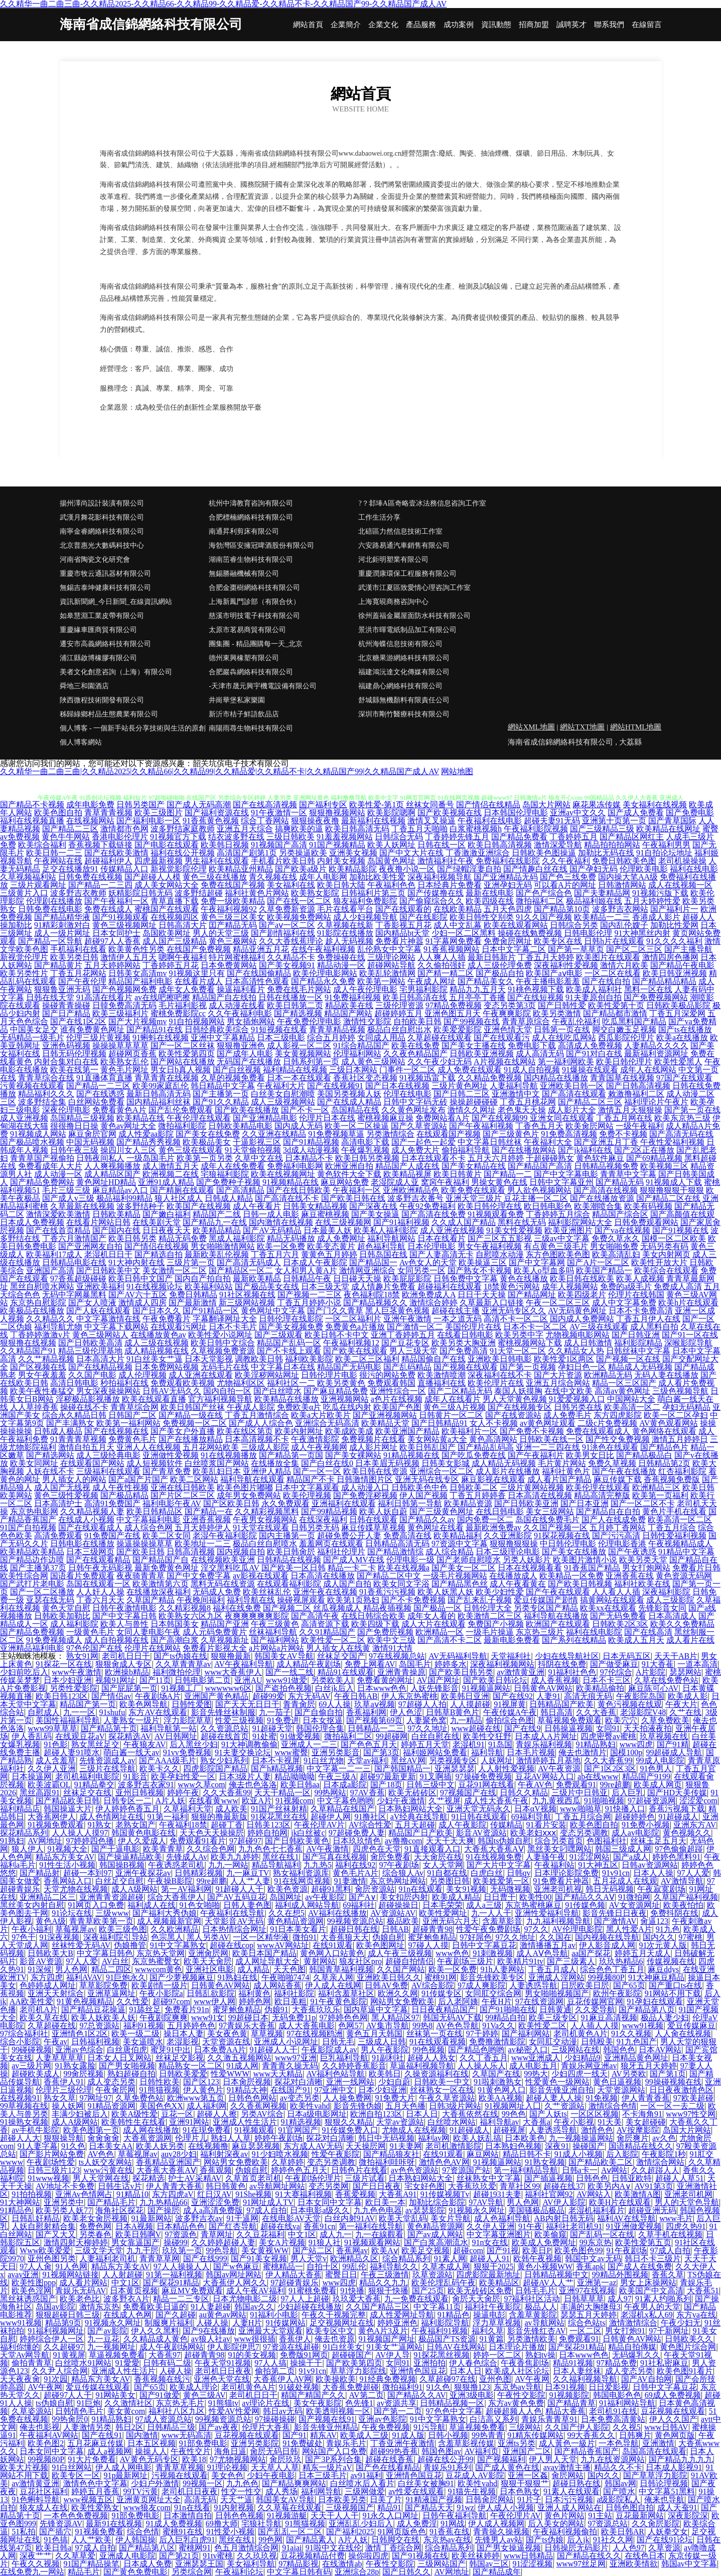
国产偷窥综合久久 (431, 901)
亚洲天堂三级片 (474, 1198)
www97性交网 (690, 2114)
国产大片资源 (558, 1375)
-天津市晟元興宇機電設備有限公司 (263, 686)
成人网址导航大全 (267, 1961)
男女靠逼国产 (135, 2242)
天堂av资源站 (400, 2122)
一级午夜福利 (640, 1126)
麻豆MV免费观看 (192, 2290)
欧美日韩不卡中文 (337, 1334)
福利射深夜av (224, 2154)
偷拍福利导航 (466, 1150)
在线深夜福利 (323, 1519)
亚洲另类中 (64, 2202)
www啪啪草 (581, 1808)
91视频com (294, 1800)
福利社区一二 (291, 1383)
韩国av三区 (489, 2563)
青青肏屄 (299, 1704)
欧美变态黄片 (331, 1246)
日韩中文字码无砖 (415, 1101)
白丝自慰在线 (435, 1736)
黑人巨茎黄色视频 (397, 1310)
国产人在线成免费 (614, 1519)
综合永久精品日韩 (74, 1415)
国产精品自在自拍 (608, 1511)
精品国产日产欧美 (420, 1832)
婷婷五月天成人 (643, 1953)
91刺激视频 (493, 1953)
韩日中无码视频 (386, 2138)
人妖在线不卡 (50, 1471)
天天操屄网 (366, 2146)
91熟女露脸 (75, 2065)
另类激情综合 (390, 1134)
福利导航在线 (251, 1600)
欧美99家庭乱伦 (160, 1085)
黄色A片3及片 (383, 2330)
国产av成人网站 (435, 2234)
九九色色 (242, 2483)
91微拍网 (634, 1897)
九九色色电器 (378, 2210)
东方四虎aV (173, 2194)
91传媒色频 (585, 1905)
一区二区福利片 (353, 1318)
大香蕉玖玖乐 (316, 2009)
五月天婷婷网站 (112, 965)
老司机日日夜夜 (223, 2371)
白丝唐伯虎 (127, 2049)
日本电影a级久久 (320, 2210)
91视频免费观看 (56, 1824)
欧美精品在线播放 (286, 1399)
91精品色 (16, 2210)
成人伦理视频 (142, 1375)
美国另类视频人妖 (349, 1093)
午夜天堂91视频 (223, 2363)
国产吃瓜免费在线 (474, 1455)
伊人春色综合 (473, 2363)
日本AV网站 (660, 2049)
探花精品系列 (24, 1832)
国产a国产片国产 (138, 1479)
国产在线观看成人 (90, 1527)
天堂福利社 (511, 1656)
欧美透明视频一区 (338, 2411)
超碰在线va (280, 2226)
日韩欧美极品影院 (678, 1005)
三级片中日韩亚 (579, 1792)
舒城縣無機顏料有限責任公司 (404, 700)
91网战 (453, 2523)
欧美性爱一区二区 (333, 1640)
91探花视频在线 (562, 1535)
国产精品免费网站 (42, 1182)
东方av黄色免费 (516, 2403)
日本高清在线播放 (323, 1575)
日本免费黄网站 (229, 965)
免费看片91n (187, 2009)
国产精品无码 (620, 1182)
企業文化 (383, 25)
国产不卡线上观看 (289, 1350)
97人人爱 (693, 1873)
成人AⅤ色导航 (542, 1953)
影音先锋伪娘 (358, 2106)
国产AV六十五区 (137, 1294)
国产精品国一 (373, 1262)
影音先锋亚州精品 (326, 2427)
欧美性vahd (310, 2106)
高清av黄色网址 (622, 1391)
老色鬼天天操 (522, 1110)
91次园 (56, 2379)
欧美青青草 (163, 1849)
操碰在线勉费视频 (530, 933)
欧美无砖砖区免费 (480, 2290)
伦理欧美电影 (644, 869)
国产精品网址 (532, 1294)
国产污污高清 (616, 1535)
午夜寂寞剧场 (661, 1889)
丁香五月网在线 (624, 1118)
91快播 (352, 2290)
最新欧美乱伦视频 (217, 1254)
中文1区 (302, 2234)
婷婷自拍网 (267, 1832)
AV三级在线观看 (598, 1326)
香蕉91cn (319, 2226)
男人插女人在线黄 (338, 1648)
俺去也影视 (40, 2427)
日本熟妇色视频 (513, 2146)
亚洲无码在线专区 (427, 1479)
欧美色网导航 (143, 1704)
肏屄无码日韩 (274, 2451)
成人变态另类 (111, 2081)
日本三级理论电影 (508, 1551)
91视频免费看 (99, 2531)
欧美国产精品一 (604, 1270)
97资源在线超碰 (291, 2347)
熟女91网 (82, 1656)
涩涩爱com (698, 1800)
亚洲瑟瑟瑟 (455, 1768)
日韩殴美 (597, 2041)
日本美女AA (110, 2146)
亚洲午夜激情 (407, 1318)
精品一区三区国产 (624, 1383)
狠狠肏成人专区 (123, 1664)
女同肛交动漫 (553, 2041)
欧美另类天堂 (643, 1559)
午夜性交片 (191, 2451)
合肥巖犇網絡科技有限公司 (251, 672)
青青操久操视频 (501, 2531)
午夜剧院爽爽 (163, 2017)
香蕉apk (590, 2266)
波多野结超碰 (199, 893)
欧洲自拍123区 (376, 2114)
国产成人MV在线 (353, 1559)
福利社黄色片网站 (257, 893)
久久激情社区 (128, 2403)
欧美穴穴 (621, 1720)
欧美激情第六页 (160, 1583)
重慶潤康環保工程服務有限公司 (407, 573)
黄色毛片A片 (356, 1873)
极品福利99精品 (124, 1198)
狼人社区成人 (179, 1198)
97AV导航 (486, 2202)
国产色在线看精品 (388, 2467)
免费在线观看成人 (598, 1431)
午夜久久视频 (36, 2563)
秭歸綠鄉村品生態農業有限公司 (109, 714)
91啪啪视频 (604, 1800)
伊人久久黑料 (155, 2330)
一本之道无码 (458, 1318)
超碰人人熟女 (431, 2057)
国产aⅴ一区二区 (287, 925)
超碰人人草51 (679, 2178)
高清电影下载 (365, 1142)
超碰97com (172, 2001)
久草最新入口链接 (492, 1302)
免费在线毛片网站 (299, 989)
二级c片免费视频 (607, 1423)
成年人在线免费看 (233, 1166)
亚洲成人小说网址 (286, 2041)
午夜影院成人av (329, 2049)
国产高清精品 (240, 1190)
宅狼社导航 (261, 2523)
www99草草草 (52, 1728)
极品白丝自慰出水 (399, 1029)
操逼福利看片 (241, 989)
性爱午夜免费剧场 (488, 1929)
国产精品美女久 (486, 981)
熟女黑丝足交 (95, 1744)
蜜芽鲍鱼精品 (432, 1937)
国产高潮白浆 (175, 1640)
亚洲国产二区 (527, 2451)
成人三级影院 (670, 1600)
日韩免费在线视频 (90, 877)
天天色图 (289, 1969)
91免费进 (283, 1720)
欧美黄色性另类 (136, 949)
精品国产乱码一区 (289, 1342)
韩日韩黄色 (226, 2186)
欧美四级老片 (582, 1294)
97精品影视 (298, 2563)
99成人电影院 (660, 1760)
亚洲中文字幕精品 (223, 1037)
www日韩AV (666, 2427)
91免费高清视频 (569, 1134)
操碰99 (176, 2242)
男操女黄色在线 (499, 1182)
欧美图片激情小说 (585, 1559)
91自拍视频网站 (197, 1021)
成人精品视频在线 (156, 1350)
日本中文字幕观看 (307, 1487)
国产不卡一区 (305, 1110)
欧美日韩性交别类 (482, 917)
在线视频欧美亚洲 (223, 1559)
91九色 (668, 1929)
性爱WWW (230, 2073)
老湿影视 (183, 2041)
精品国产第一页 (88, 1704)
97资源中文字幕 (459, 1543)
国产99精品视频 (329, 1511)
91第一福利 (168, 1816)
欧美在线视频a (403, 1567)
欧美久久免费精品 (682, 1624)
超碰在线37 (563, 2186)
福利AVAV (84, 1977)
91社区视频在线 (247, 1294)
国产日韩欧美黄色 (297, 1840)
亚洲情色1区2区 (80, 2033)
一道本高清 (697, 1664)
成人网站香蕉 (277, 1985)
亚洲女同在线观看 (562, 1118)
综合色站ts (587, 2322)
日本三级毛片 (323, 2475)
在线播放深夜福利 (158, 1591)
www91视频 (643, 2025)
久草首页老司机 (253, 2178)
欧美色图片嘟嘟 (245, 1487)
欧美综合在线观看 (666, 1270)
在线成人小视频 (86, 1519)
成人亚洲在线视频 (452, 1230)
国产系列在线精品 (574, 1640)
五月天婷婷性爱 (652, 901)
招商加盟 (534, 25)
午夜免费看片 (166, 1318)
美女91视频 (466, 1889)
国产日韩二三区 (462, 1093)
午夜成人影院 (251, 1407)
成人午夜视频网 (319, 1447)
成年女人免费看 (187, 989)
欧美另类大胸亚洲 (463, 1342)
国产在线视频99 (500, 1118)
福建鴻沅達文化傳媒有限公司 (404, 672)
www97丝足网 (581, 2563)
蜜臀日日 (341, 2274)
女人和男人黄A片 (306, 1270)
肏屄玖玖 (285, 2459)
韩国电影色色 (617, 2395)
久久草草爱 (75, 2555)
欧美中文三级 (391, 1640)
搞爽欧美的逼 (299, 828)
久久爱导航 (595, 2009)
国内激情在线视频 (281, 1222)
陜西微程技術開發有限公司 (102, 700)
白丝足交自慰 (119, 1881)
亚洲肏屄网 (208, 1953)
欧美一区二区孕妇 (676, 1415)
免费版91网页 (304, 2355)
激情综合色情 (613, 2106)
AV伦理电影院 (577, 1929)
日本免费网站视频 (166, 1367)
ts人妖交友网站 (105, 2162)
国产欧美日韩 (140, 1551)
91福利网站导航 (627, 2403)
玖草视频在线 (664, 1736)
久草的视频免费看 (233, 1077)
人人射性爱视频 (506, 1768)
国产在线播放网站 (524, 1150)
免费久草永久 (616, 1238)
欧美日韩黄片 (458, 1174)
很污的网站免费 (387, 1375)
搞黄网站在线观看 (612, 1600)
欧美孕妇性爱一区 (183, 1776)
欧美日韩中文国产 (140, 1278)
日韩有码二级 (167, 2363)
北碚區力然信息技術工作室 (400, 531)
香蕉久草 (668, 2274)
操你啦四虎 (368, 2555)
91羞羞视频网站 (345, 836)
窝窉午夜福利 (445, 1182)
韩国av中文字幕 (689, 2563)
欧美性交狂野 (487, 1736)
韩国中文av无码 (593, 2258)
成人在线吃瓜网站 (564, 1037)
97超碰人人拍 (422, 1704)
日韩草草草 (584, 2298)
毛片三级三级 (66, 1190)
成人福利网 (207, 2106)
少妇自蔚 (394, 2081)
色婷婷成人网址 (48, 1985)
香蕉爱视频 (355, 2194)
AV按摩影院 (638, 2130)
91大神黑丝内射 (642, 933)
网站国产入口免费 (334, 2451)
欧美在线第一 (74, 1069)
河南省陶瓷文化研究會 (95, 559)
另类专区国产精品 (546, 1608)
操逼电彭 (489, 2314)
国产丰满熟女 (70, 1423)
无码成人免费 (217, 1591)
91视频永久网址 (477, 2210)
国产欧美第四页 (354, 2363)
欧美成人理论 (194, 2387)
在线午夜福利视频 (323, 949)
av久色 (664, 2138)
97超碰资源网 (652, 1800)
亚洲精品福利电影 (32, 1648)
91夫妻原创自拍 (593, 997)
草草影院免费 (103, 1985)
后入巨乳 (628, 1792)
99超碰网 (392, 1736)
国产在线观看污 (502, 1037)
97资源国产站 (466, 2170)
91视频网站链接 (71, 2274)
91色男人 (656, 1768)
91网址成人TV (268, 2202)
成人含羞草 (56, 1760)
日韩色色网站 (252, 2098)
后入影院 (622, 2154)
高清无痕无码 (588, 1696)
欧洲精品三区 (656, 1487)
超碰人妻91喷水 (72, 1752)
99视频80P (606, 1977)
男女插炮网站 (251, 1021)
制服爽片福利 (169, 2322)
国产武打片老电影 (32, 1583)
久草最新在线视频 (82, 1206)
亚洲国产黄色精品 (216, 1696)
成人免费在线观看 (470, 1069)
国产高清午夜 (315, 1616)
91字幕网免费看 (453, 941)
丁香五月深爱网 (677, 1013)
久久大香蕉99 (608, 1760)
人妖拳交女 (668, 2531)
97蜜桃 (690, 1937)
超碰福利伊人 (108, 860)
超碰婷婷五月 (398, 1013)
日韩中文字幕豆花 (484, 1945)
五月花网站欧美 (211, 1447)
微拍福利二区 (540, 901)
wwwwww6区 (228, 1688)
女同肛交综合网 (493, 1993)
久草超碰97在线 (447, 2379)
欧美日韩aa (300, 1784)
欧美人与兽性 (124, 1624)
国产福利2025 (350, 2531)
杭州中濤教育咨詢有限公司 (251, 503)
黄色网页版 (675, 2435)
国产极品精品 (124, 1495)
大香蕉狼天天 (345, 1937)
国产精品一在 (209, 1511)
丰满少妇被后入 (80, 2114)
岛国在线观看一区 (98, 1583)
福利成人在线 (151, 1905)
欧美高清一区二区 (680, 1519)
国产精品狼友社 (391, 2154)
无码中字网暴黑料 (74, 1294)
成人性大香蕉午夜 (496, 1800)
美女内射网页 (666, 1254)
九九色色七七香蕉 (270, 1849)
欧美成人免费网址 (544, 2242)
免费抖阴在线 (674, 1913)
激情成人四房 (142, 1302)
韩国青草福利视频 (341, 1969)
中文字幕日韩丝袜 (490, 1142)
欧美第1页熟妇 (353, 1600)
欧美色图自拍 (58, 812)
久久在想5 (286, 1913)
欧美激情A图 (638, 2194)
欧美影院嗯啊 (391, 812)
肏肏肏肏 (103, 2138)
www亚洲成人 (536, 2057)
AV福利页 (481, 2451)
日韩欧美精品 (116, 1214)
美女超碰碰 (646, 2122)
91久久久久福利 (674, 941)
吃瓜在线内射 (347, 1407)
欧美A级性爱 (134, 2114)
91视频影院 (569, 2395)
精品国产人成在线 (407, 1166)
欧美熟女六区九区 (191, 1616)
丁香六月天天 (100, 1600)
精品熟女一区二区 (191, 2065)
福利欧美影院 (309, 1359)
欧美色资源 (287, 1889)
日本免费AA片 (220, 2049)
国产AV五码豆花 (236, 1897)
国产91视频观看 (120, 917)
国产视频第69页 (374, 1720)
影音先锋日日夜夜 (615, 1913)
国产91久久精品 (221, 1101)
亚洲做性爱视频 (170, 1455)
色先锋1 (359, 2403)
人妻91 (548, 1696)
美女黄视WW (265, 2250)
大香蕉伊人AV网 (282, 2379)
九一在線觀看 (379, 2234)
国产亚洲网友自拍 (90, 1246)
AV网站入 (593, 2194)
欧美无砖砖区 (412, 1792)
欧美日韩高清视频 (500, 844)
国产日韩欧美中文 (108, 1270)
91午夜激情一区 (279, 812)
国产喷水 (619, 2491)
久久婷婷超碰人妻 (223, 2242)
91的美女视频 (252, 2355)
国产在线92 (513, 1696)
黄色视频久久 (687, 1832)
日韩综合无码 (399, 836)
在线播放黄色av (158, 1334)
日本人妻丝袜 (577, 2371)
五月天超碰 (415, 1824)
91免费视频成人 (54, 1640)
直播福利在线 (441, 1383)
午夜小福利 (32, 1929)
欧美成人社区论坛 (517, 2371)
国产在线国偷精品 (259, 973)
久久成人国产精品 (463, 1222)
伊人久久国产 (673, 2419)
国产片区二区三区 (183, 1495)
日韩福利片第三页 (373, 893)
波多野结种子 (140, 1206)
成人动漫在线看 (237, 1005)
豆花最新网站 (640, 2515)
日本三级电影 (281, 1037)
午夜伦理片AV (515, 2515)
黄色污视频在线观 (630, 1704)
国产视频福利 (501, 2459)
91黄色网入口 (502, 2090)
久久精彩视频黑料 (267, 1511)
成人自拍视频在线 (116, 1640)
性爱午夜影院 (336, 2154)
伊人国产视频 (423, 1495)
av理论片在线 (266, 2403)
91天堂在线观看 (261, 1527)
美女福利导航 (251, 2563)
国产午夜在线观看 (558, 1591)
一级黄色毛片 (90, 1632)
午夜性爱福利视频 (672, 1142)
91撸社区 (370, 1816)
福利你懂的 (20, 2347)
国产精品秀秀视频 (148, 1142)
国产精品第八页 (647, 2009)
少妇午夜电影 (271, 2475)
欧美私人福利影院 (386, 1230)
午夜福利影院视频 (536, 828)
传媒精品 (506, 1824)
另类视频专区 (453, 1760)
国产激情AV (615, 1921)
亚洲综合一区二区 (441, 1471)
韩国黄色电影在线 (143, 1832)
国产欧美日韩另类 (461, 1672)
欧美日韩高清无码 (357, 828)
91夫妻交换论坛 (243, 1752)
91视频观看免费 (496, 1214)
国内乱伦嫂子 (624, 925)
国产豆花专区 (405, 1342)
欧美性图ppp (34, 2282)
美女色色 (227, 2475)
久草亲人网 (333, 1977)
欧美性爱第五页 (643, 2242)
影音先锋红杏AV (536, 2330)
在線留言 (647, 25)
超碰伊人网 (331, 1816)
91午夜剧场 (627, 2250)
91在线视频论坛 (154, 1286)
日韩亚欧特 (632, 2178)
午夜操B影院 (170, 1881)
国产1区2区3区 (610, 1768)
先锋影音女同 (662, 1608)
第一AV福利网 (186, 1889)
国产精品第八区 (147, 2547)
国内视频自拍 (241, 1551)
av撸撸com (403, 1840)
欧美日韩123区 (62, 1696)
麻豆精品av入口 (120, 1190)
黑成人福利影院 (237, 1238)
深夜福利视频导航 (439, 877)
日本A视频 (134, 2226)
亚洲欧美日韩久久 (389, 1977)
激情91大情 (392, 1648)
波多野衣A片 (126, 2298)
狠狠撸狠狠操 (514, 1543)
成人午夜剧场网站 (171, 2347)
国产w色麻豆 (236, 2266)
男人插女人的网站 (74, 1479)
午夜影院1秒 (664, 2154)
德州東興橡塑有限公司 (244, 658)
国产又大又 (56, 2234)
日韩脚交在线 (395, 2539)
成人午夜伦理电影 (365, 989)
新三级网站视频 (247, 1302)
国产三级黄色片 (511, 1134)
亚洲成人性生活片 (245, 2122)
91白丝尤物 (324, 1760)
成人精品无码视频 (504, 1463)
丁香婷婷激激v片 (40, 1334)
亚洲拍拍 (429, 2363)
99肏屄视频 (83, 2073)
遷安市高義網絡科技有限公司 (105, 644)
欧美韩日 (385, 2073)
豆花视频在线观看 (673, 2411)
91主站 (600, 2515)
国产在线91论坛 (665, 2539)
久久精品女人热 (576, 1350)
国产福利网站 (275, 1640)
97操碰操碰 (275, 2419)
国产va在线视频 (622, 1230)
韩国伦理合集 (320, 1728)
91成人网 (242, 2065)
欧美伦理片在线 (496, 1383)
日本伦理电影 (431, 1246)
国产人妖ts (548, 2114)
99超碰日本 (248, 2017)
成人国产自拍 (347, 1583)
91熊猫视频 (159, 2090)
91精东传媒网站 (535, 2435)
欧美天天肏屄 (208, 1961)
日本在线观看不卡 (433, 1158)
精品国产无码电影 (349, 1367)
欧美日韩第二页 (295, 1005)
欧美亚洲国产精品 (407, 1431)
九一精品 (466, 1720)
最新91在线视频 (114, 2523)
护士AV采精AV (194, 2178)
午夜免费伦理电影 (309, 1021)
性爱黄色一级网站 (557, 2081)
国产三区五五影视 (500, 1238)
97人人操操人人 (182, 2266)
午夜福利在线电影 (490, 820)
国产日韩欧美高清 (90, 1342)
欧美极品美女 (207, 1142)
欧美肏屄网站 (589, 1126)
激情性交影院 (367, 1021)
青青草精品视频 (337, 1029)
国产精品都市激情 (615, 1013)
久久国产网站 (401, 1969)
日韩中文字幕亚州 (561, 1182)
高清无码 (200, 2499)
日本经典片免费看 (449, 885)
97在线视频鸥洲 (314, 2033)
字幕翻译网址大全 (225, 1318)
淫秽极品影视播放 (88, 1399)
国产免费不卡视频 (532, 1431)
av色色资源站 (415, 2170)
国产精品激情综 (395, 1551)
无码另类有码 (664, 1246)
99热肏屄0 (70, 2419)
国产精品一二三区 (98, 1085)
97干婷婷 (482, 2033)
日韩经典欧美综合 (217, 1029)
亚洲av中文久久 (578, 812)
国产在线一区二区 (299, 901)
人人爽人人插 (441, 957)
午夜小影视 (574, 2122)
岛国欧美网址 (166, 933)
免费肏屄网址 (508, 941)
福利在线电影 (694, 869)
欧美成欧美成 (349, 1431)
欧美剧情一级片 (159, 1985)
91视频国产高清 (279, 844)
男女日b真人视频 (181, 1069)
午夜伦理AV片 (319, 1824)
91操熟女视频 (24, 2122)
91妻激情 (350, 1881)
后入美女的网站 (556, 2523)
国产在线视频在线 (116, 1431)
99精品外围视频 (620, 2274)
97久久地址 (427, 1728)
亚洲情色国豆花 (418, 2371)
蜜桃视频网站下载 (530, 1342)
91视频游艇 (287, 2515)
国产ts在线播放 (685, 1029)
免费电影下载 (532, 1045)
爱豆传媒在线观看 (98, 2387)
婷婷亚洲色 (397, 2322)
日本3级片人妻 (245, 1776)
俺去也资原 (335, 2339)
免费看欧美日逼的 (155, 2306)
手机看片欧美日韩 (283, 860)
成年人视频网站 (570, 1286)
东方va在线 (696, 2314)
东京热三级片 (540, 1632)
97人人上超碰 (305, 2298)
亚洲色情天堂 (508, 1029)
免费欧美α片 (299, 1407)
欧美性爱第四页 (187, 1053)
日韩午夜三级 (74, 1150)
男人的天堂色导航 (687, 2202)
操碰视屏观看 (301, 1600)
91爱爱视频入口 (577, 1399)
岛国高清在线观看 (654, 2451)
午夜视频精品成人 (680, 1543)
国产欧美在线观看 (355, 1350)
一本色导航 (619, 2443)
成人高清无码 (540, 1053)
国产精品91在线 (154, 1029)
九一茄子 (275, 1712)
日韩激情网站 (622, 885)
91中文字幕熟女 (178, 1945)
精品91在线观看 (346, 1672)
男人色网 (71, 1969)
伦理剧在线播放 (54, 901)
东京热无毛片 (180, 2403)
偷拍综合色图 (510, 1720)
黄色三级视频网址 (124, 925)
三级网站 (525, 2427)
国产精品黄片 (58, 965)
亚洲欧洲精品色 (411, 1190)
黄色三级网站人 (100, 1334)
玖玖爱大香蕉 (357, 2298)
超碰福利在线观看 (449, 1286)
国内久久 (659, 1937)
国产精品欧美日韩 (68, 1800)
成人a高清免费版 (213, 2210)
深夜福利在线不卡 (500, 1375)
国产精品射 (40, 1873)
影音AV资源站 (481, 1832)
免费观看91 (576, 1784)
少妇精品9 (582, 2057)
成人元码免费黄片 (215, 1632)
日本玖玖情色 (357, 1840)
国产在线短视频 (535, 997)
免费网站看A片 (442, 1118)
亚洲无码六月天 (450, 1921)
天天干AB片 (675, 1656)
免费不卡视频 (623, 1134)
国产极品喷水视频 (32, 1142)
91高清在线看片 (104, 997)
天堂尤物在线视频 (76, 1889)
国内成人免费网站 (582, 1318)
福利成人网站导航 (307, 1905)
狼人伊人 (28, 1849)
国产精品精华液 (62, 917)
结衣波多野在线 (236, 836)
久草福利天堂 (188, 1808)
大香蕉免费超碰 (351, 2387)
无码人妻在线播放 (666, 1375)
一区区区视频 (594, 2114)
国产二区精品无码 (460, 1391)
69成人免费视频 (673, 2395)
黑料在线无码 (522, 1222)
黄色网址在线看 (435, 1527)
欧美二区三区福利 (367, 1359)
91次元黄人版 (663, 1945)
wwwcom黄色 (158, 1969)
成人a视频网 (109, 2451)
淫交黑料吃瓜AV (230, 1567)
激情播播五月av (547, 1945)
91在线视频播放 (229, 1455)
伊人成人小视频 (506, 2507)
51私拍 (24, 2531)
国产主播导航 (688, 949)
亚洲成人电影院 (127, 2555)
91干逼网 (242, 2218)
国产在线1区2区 (78, 1021)
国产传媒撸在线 (435, 893)
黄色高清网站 (493, 1439)
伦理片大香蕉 (266, 2427)
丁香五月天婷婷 (546, 957)
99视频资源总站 (355, 1921)
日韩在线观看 (373, 1519)
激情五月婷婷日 (680, 1439)
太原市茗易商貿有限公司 (247, 630)
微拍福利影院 (182, 1126)
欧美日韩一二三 (54, 852)
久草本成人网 (446, 2266)
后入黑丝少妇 (194, 1744)
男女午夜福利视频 (490, 1246)
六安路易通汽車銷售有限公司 (404, 545)
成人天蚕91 (677, 2507)
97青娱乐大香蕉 (247, 2025)
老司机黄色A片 (580, 2033)
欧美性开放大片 (659, 1262)
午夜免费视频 (386, 2427)
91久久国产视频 (544, 917)
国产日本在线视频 (397, 1085)
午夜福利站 (554, 1865)
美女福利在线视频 (655, 804)
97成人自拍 (266, 2210)
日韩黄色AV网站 (543, 1688)
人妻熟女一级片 (131, 1720)
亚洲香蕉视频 (207, 1519)
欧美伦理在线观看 (598, 1487)
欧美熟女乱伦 (124, 1061)
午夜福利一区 (357, 1190)
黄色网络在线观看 (664, 1431)
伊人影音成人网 (607, 1945)
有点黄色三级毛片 (556, 1246)
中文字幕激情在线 (108, 1318)
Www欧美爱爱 (45, 2250)
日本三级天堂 (325, 1286)
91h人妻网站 (502, 1969)
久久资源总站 (224, 1728)
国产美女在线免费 (208, 1134)
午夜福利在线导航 (232, 1913)
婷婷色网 (255, 2001)
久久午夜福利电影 (240, 1013)
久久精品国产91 (28, 1350)
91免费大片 (395, 2098)
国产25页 (428, 2290)
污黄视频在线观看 (32, 1085)
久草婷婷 (287, 2162)
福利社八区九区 (177, 2411)
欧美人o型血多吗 (544, 1270)
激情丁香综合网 (393, 2547)
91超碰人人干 (239, 1889)
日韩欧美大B (50, 1953)
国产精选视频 (298, 1013)
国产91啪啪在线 (508, 2009)
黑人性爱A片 (629, 1929)
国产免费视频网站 (656, 997)
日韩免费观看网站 (646, 1222)
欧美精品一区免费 (571, 1575)
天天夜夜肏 (20, 2379)
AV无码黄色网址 (577, 1310)
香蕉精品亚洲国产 (168, 2162)
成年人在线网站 (648, 1069)
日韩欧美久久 (689, 2339)
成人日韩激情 (588, 1342)
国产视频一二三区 (309, 1294)
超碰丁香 (227, 1824)
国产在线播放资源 (602, 1198)
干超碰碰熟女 (550, 1158)
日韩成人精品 (229, 1198)
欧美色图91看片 (685, 2371)
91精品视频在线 (411, 1455)
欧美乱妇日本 (217, 1471)
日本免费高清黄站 (613, 2419)
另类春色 (95, 2234)
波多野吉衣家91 (146, 1784)
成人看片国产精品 (559, 1479)
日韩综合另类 (574, 925)
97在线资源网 (539, 2001)
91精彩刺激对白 (62, 925)
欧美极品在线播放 (32, 1310)
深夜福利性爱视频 (566, 965)
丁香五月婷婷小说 (309, 1302)
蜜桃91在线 (183, 2531)
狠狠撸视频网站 (337, 812)
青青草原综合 (526, 1021)
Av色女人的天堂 (428, 1262)
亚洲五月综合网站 (558, 1383)
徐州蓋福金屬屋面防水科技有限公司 (414, 616)
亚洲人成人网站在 (569, 2507)
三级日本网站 (353, 1069)
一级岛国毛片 (150, 1158)
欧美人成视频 (640, 1278)
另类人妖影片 (527, 1559)
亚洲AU (248, 1680)
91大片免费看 (92, 2459)
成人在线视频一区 (680, 885)
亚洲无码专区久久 (514, 1310)
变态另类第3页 (510, 1005)
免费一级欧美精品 (233, 901)
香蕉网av (352, 2250)
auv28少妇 (179, 2154)
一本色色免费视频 (76, 2515)
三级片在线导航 (107, 1768)
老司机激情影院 (453, 2146)
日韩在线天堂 (50, 997)
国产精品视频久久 (375, 1302)
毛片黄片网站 (562, 1463)
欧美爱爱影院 (458, 1029)
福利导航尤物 (58, 1326)
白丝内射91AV (350, 2218)
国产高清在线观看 (574, 1093)
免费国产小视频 (496, 1624)
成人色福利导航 (502, 2218)
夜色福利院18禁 (372, 1294)
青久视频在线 (273, 877)
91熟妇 (12, 1840)
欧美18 (194, 2459)
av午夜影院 (325, 1897)
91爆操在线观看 (590, 1069)
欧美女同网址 (34, 1463)
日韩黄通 (555, 2009)
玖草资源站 (432, 2274)
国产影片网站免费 (52, 2154)
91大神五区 (598, 1865)
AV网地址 (45, 1840)
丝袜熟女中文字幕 (489, 2178)
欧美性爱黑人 (678, 1061)
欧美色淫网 (32, 2290)
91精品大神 (247, 2090)
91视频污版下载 (660, 893)
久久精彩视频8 (185, 1608)
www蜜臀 (291, 1752)
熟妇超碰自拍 (131, 2073)
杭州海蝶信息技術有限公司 (400, 644)
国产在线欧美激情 (116, 852)
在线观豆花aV (80, 1736)
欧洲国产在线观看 (558, 1624)
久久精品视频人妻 (92, 1511)
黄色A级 (51, 1921)
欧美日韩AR (622, 2531)
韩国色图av (441, 2451)
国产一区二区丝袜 (183, 1045)
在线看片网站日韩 (98, 1222)
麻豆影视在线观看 (493, 1479)
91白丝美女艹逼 (154, 1359)
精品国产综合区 (620, 1214)
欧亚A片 (257, 1800)
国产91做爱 (159, 2395)
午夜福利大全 (548, 1142)
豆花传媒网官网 (595, 2001)
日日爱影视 (609, 2387)
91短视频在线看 (279, 1029)
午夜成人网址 (431, 981)
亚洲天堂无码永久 (479, 1808)
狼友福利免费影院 (365, 901)
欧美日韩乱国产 (427, 1447)
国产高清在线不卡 (287, 1198)
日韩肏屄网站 (490, 2499)
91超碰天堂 (272, 1728)
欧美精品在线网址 (668, 828)
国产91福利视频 (401, 1222)
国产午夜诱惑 (632, 1551)
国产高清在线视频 (605, 1190)
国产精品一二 (508, 1174)
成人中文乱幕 (458, 925)
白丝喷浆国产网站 (217, 1463)
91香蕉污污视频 (387, 1591)
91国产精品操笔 (91, 2563)
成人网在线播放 (151, 2130)
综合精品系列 (406, 2258)
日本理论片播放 (517, 2347)
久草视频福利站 (28, 877)
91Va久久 (498, 2025)
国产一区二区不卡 (643, 1503)
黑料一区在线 (648, 989)
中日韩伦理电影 (568, 1543)
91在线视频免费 (494, 1857)
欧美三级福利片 (120, 1013)
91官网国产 (298, 2130)
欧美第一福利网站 (128, 1423)
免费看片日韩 (696, 1567)
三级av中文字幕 (562, 1238)
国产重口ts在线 (675, 1985)
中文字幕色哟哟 (345, 1800)
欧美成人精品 (456, 1897)
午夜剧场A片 (158, 1696)
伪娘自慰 (388, 1937)
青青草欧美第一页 (101, 1921)
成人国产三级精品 (174, 941)
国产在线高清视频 (265, 804)
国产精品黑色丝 (459, 1583)
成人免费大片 (415, 1150)
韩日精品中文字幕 (223, 1085)
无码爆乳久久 (636, 2355)
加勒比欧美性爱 (377, 877)
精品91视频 (573, 2363)
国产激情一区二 (415, 1326)
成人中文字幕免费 (624, 1302)
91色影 (56, 1744)
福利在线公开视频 (183, 852)
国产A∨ (363, 1897)
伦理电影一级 (410, 1559)
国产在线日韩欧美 (298, 1190)
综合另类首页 (559, 1840)
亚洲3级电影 (472, 2395)
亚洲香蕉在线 (630, 1575)
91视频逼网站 (486, 1688)
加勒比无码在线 (606, 852)
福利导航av (499, 2122)
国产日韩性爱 (562, 1005)
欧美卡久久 (159, 1768)
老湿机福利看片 (596, 2210)
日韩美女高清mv (137, 973)
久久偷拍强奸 (441, 965)
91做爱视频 (300, 1736)
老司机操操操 (682, 860)
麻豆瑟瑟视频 (256, 2146)
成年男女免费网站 (249, 1495)
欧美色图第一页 (91, 2130)
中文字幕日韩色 (105, 1953)
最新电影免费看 (512, 1640)
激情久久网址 (472, 1110)
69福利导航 (531, 1816)
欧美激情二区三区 (490, 1616)
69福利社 (359, 1905)
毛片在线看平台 (345, 909)
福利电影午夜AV (171, 1503)
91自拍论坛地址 (664, 852)
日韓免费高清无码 (124, 1005)
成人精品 (253, 1969)
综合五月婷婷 (331, 1037)
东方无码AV (309, 1696)
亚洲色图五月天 (452, 1013)
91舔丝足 (145, 2009)
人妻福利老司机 (107, 2258)
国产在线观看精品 (98, 1559)
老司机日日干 (126, 1656)
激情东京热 (99, 2306)
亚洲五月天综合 (245, 828)
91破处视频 (299, 2387)
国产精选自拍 (158, 1254)
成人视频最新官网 (169, 1921)
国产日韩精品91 (439, 1423)
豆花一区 (177, 2114)
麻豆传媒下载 (618, 1479)
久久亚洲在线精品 (274, 1134)
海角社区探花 (119, 2210)
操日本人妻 (184, 2033)
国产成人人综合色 (261, 1423)
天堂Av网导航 (24, 2355)
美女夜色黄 (227, 2033)
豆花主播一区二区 (536, 1198)
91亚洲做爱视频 (634, 2226)
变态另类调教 (584, 1832)
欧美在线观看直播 (154, 1399)
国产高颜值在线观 (682, 1214)
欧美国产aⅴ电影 (554, 973)
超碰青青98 (432, 1929)
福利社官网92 (549, 2194)
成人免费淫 (417, 2523)
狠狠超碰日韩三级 (68, 2314)
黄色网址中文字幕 (273, 1310)
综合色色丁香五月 (612, 1969)
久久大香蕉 (596, 1712)
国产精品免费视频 (32, 1632)
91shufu (112, 1712)
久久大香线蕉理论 (291, 941)
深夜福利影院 (666, 1591)
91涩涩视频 (532, 2563)
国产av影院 (107, 2330)
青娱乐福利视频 (544, 1744)
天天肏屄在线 (438, 1857)
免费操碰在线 (341, 957)
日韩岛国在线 (383, 1254)
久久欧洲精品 (175, 1929)
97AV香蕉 (367, 1792)
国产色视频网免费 (124, 989)
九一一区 (79, 1712)
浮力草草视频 (497, 2322)
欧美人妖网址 (391, 844)
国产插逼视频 (548, 2178)
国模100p (626, 1752)
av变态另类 (300, 2098)
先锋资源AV (61, 2523)
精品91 (389, 2507)
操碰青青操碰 (66, 1005)
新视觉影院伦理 (179, 869)
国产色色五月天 (369, 1744)
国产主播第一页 (221, 1093)
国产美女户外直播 (183, 1431)
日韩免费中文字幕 (466, 1278)
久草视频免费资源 (223, 1350)
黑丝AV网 (408, 1760)
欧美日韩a (53, 2547)
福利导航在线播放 (556, 1616)
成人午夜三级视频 (400, 1953)
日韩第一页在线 (562, 1029)
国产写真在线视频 (335, 1857)
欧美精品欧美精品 (32, 1551)
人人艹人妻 (250, 1881)
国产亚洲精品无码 (506, 877)
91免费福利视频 (353, 997)
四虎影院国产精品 (215, 1768)
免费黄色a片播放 (355, 1326)
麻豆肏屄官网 (92, 1134)
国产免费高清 (464, 1350)
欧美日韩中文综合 (223, 1342)
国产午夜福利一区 (116, 901)
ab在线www (598, 1776)
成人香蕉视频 (555, 1680)
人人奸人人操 (100, 1591)
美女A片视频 (282, 2242)
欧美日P (536, 2250)
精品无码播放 (291, 1238)
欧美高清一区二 (632, 1407)
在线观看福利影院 (289, 1583)
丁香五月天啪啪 (419, 828)
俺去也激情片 (582, 1752)
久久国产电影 (92, 1375)
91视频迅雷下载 (427, 1077)
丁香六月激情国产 (74, 1238)
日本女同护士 (116, 933)
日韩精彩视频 (199, 1873)
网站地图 (457, 771)
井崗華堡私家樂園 (237, 700)
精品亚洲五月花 (261, 949)
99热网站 (330, 1792)
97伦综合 (616, 1672)
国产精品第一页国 (291, 1455)
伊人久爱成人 (142, 1840)
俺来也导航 (664, 2499)
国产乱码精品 (407, 1367)
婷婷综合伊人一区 (52, 2339)
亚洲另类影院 (255, 2443)
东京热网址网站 (398, 1881)
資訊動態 (496, 25)
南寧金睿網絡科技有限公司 (102, 531)
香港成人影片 (656, 917)
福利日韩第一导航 (410, 1503)
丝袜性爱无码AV (81, 1945)
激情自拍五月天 (86, 1447)
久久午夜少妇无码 (439, 1061)
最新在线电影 (490, 893)
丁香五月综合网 (583, 1816)
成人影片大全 (572, 1110)
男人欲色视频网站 (539, 1190)
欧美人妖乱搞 (477, 2138)
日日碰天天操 (357, 1278)
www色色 (452, 1953)
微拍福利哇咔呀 (387, 2162)
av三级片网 (31, 2065)
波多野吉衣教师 (78, 893)
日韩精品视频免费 (606, 1166)
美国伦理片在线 (473, 1326)
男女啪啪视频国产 (557, 1993)
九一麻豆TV (247, 1873)
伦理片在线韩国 (636, 1294)
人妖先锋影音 (434, 1688)
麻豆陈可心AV (653, 1688)
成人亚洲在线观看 (201, 1375)
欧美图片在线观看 (608, 957)
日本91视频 (565, 2387)
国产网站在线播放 (183, 1061)
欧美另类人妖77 (64, 2210)
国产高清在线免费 (433, 1214)
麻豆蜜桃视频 (325, 1214)
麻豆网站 (483, 2154)
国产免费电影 (690, 812)
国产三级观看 (278, 1334)
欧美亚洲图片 (568, 1230)
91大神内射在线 (136, 1262)
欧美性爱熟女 (95, 2507)
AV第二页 (366, 2395)
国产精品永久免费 (323, 981)
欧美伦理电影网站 (325, 973)
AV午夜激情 (327, 1849)
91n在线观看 (420, 1889)
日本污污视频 (569, 2499)
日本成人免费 (147, 2563)
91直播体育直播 (104, 1077)
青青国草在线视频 (622, 1077)
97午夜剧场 (399, 1865)
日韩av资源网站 (649, 1865)
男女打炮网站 (646, 1567)
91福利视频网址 (56, 2330)
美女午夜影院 (318, 2403)
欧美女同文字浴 (401, 1583)
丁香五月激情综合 (257, 1415)
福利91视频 (143, 2025)
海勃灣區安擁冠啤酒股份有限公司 (261, 545)
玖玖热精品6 (621, 1961)
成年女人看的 (431, 1616)
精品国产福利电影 (140, 981)
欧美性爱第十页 (616, 1005)
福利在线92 (355, 1865)
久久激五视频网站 (239, 2057)
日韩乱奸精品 (36, 2218)
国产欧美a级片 (301, 869)
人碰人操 (212, 2322)
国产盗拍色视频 (283, 1688)
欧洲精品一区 (439, 1632)
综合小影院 (20, 2041)
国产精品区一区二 (241, 1270)
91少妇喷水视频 (280, 2154)
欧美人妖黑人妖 (445, 1591)
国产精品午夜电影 (682, 965)
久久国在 (555, 1937)
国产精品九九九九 (681, 2459)
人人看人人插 (616, 1591)
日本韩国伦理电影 (516, 812)
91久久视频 (631, 2033)
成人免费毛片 (567, 1415)
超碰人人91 (490, 2258)
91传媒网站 (285, 2322)
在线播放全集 (275, 1463)
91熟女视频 (545, 2162)
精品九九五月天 (478, 989)
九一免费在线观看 (416, 2298)
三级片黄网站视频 (532, 1487)
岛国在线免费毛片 (547, 1519)
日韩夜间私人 (100, 1158)
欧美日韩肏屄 (291, 1551)
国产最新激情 (193, 1302)
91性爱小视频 (230, 2531)
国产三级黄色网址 (441, 1511)
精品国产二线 (217, 1214)
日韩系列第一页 (311, 1061)
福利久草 (488, 2330)
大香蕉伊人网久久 (235, 2282)
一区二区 (585, 2330)
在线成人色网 (127, 2314)
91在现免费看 (207, 2130)
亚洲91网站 (189, 2122)
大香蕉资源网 (147, 2138)
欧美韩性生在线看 (133, 2122)
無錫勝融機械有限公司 (244, 573)
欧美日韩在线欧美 (582, 1278)
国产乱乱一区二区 (290, 2531)
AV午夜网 (532, 2379)
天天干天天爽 (450, 1840)
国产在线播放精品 (191, 1439)
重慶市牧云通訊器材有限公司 (105, 573)
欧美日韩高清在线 (415, 997)
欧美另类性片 (24, 973)
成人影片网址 (373, 1447)
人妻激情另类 (87, 2427)
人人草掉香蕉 (34, 1407)
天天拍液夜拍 (648, 1728)
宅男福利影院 (423, 989)
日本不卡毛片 (233, 1326)
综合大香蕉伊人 (176, 1897)
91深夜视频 (59, 1937)
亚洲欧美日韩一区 (572, 1085)
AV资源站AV (392, 1913)
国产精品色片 (664, 1447)
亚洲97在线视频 (587, 2290)
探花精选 (148, 2178)
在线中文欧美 (568, 1391)
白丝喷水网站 (451, 2122)
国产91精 (673, 1744)
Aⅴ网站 (614, 2170)
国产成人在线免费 (640, 2266)
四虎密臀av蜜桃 (608, 1736)
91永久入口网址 (390, 2515)
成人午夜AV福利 (255, 2290)
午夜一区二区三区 (558, 1302)
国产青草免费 (166, 1471)
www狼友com (147, 2507)
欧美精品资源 (468, 1503)
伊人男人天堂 (553, 2459)
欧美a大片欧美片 (321, 1415)
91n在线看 (192, 2507)
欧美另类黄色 (341, 1383)
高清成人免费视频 (590, 1045)
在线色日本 (645, 2555)
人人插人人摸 (594, 2025)
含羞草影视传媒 (466, 2443)
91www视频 (48, 2178)
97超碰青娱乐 (294, 2282)
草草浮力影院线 (358, 2371)
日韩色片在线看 (359, 2170)
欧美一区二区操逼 (357, 1126)
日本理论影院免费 (566, 1873)
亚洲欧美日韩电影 (500, 1359)
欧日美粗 (290, 2001)
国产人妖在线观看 (98, 1310)
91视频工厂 (181, 1688)
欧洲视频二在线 (170, 1174)
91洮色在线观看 (610, 1447)
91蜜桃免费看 (313, 2290)
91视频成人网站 (38, 1134)
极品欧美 (403, 1921)
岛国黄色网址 (391, 860)
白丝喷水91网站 (83, 2363)
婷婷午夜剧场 (278, 2138)
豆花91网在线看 (486, 1784)
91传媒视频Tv (445, 2194)
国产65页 (629, 1985)
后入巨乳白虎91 (187, 2539)
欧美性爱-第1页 (376, 804)
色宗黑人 (167, 1937)
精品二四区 (111, 1969)
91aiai (292, 2547)
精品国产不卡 (310, 1479)
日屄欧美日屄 (585, 1985)
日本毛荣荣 (442, 1905)
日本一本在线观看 (299, 1077)
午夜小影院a (161, 1993)
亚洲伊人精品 (267, 1471)
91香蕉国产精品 (592, 1567)
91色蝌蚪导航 (36, 2499)
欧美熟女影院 (315, 893)
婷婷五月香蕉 (95, 2491)
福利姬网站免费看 (435, 1752)
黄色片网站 (564, 2515)
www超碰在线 (476, 1728)
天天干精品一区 (282, 1792)
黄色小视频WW (544, 2266)
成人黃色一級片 (567, 2443)
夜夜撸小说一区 (407, 869)
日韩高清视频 (191, 1551)
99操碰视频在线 (673, 2081)
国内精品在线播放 (556, 1077)
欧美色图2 (46, 2443)
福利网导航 (321, 2491)
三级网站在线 (575, 2049)
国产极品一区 (437, 1608)
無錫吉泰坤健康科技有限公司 (105, 587)
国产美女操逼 (375, 1214)
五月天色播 (405, 2106)
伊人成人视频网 (496, 2523)
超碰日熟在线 (576, 2483)
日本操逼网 (32, 1776)
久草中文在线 (259, 1158)
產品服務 (421, 25)
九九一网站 (228, 1865)
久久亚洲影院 (508, 1535)
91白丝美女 (343, 2347)
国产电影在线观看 (166, 844)
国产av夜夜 (218, 2427)
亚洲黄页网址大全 (148, 2499)
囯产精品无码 (233, 925)
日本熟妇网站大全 (410, 1808)
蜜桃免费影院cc (178, 1013)
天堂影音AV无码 (234, 1921)
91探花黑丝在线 (279, 1816)
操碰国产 (588, 2146)
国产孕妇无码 (593, 869)
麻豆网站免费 (345, 1182)
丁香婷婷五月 (573, 836)
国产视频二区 (287, 1608)
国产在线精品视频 (100, 1367)
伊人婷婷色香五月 (127, 1808)
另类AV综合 (262, 2114)
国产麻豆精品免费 (336, 1391)
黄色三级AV (204, 2395)
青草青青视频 (108, 812)
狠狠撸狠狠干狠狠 (672, 1190)
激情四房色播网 (670, 957)
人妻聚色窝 (426, 1720)
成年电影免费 (90, 804)
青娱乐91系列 (447, 2467)
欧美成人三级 (364, 2435)
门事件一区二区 (407, 1069)
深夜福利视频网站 (502, 1664)
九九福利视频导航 (558, 1921)
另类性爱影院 (74, 1688)
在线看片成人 (199, 981)
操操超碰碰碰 (474, 1101)
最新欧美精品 (257, 1278)
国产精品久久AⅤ (585, 1897)
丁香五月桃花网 (528, 1101)
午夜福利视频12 (351, 1342)
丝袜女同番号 (430, 804)
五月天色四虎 (508, 909)
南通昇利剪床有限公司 (244, 531)
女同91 (608, 1728)
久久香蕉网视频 (258, 2106)
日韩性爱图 (192, 1704)
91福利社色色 (572, 1672)
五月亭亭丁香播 (477, 997)
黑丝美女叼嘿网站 (559, 1849)
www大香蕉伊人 (233, 1672)
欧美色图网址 (380, 1945)
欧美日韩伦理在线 (490, 1206)
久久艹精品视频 (46, 1359)
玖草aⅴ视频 (374, 1704)
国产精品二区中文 (389, 1575)
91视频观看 (254, 2130)
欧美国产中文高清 (651, 2290)
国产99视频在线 (472, 1021)
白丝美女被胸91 (426, 2483)
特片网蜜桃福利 (237, 957)
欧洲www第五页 (196, 2098)
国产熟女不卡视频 (480, 1270)
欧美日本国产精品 (264, 1953)
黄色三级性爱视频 (66, 1495)
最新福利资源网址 (656, 1053)
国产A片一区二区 (598, 1262)
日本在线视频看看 (530, 1567)
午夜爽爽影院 (507, 1013)
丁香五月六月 (275, 1254)
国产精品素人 (310, 2539)
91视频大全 (67, 1849)
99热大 (536, 2073)
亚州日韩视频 (139, 1792)
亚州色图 (495, 2379)
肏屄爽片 (633, 2138)
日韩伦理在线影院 (291, 1318)
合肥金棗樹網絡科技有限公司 (254, 587)
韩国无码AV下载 (452, 2017)
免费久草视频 (612, 1463)
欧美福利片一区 (470, 1431)
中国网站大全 (631, 1399)
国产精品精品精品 (664, 981)
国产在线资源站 (513, 1415)
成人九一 (336, 2234)
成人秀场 (281, 2491)
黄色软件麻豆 (600, 1158)
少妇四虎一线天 (579, 2073)
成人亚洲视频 (24, 1118)
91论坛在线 (72, 1913)
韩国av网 (620, 2483)
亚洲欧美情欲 (634, 2563)
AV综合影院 (432, 1985)
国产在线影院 (423, 917)
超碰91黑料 (331, 1889)
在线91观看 (333, 1945)
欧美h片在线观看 (688, 1302)
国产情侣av (111, 1696)
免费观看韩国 (391, 1383)
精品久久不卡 (618, 2467)
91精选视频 (301, 2122)
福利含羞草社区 (346, 1993)
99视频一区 (203, 2483)
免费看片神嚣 (399, 941)
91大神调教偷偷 (249, 1744)
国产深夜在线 (373, 1206)
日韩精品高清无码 (397, 1543)
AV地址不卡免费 (65, 2186)
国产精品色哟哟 (476, 2049)
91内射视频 (234, 2507)
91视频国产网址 (387, 2339)
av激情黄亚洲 (520, 1672)
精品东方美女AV (65, 1857)
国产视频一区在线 (628, 1359)
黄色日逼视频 (617, 2081)
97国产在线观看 (684, 1077)
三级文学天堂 (99, 2250)
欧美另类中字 (519, 1334)
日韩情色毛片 (79, 2411)
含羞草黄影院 (533, 2314)
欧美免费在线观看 (473, 1190)
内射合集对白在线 (66, 1061)
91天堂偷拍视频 (253, 1150)
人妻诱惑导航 (533, 1985)
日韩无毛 (338, 2041)
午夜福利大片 (281, 1085)
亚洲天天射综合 (56, 1993)
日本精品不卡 (309, 1158)
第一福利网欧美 (566, 1061)
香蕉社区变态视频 (365, 1077)
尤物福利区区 (241, 1383)
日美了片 (386, 2499)
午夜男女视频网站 (265, 1519)
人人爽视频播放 (112, 1166)
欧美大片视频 (24, 2467)
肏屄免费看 (390, 1857)
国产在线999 (205, 2258)
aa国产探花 (591, 1953)
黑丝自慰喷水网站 (42, 1286)
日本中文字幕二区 (514, 949)
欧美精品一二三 (602, 917)
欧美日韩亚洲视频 (675, 973)
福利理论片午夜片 (656, 1101)
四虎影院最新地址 (488, 2274)
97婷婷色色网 (344, 2017)
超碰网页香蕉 (132, 1053)
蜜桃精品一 (283, 2266)
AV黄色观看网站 (668, 1423)
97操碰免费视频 (484, 1776)
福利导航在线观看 (252, 1479)
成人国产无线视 (62, 1487)
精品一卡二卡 (352, 1567)
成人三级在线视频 (156, 1342)
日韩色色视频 (239, 2515)
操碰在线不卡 (84, 1407)
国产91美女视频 (259, 2258)
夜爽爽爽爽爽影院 (257, 1616)
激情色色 (597, 2130)
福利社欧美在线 (642, 1583)
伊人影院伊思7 (233, 2347)
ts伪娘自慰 (54, 2403)
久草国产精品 (150, 1600)
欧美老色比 (80, 2298)
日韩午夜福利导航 (454, 2515)
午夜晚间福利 (201, 1600)
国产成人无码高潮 (199, 804)
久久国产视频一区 (555, 1527)
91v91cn (616, 1873)
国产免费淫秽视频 (365, 1495)
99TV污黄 (140, 2491)
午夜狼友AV (144, 1744)
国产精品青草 (571, 2403)
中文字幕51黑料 (667, 2491)
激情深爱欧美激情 (58, 1214)
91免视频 (602, 2098)
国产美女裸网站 (353, 1455)
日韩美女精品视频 (315, 1206)
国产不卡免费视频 (413, 1600)
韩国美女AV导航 (283, 1656)
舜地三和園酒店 (84, 686)
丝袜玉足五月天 (658, 1840)
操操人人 (151, 2451)
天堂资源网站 (621, 2090)
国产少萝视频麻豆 (182, 1977)
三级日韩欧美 (290, 836)
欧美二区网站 (194, 1479)
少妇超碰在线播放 (309, 2306)
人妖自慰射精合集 (44, 2226)
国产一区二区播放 (42, 1591)
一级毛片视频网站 (455, 1575)
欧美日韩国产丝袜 (193, 1407)
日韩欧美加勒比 (62, 1616)
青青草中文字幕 (628, 1174)
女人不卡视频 (494, 1423)
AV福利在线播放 (337, 1913)
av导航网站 (544, 2322)
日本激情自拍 (188, 2515)
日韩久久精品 (524, 1792)
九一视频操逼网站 (581, 2138)
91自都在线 (447, 1873)
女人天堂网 (443, 1865)
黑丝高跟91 (40, 1792)
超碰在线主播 (455, 1310)
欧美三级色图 (123, 1929)
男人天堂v (309, 2258)
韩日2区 (129, 2427)
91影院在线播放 (345, 933)
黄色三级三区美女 (233, 917)
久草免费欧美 (665, 1720)
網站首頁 (308, 25)
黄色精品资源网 (295, 1921)
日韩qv (519, 1873)
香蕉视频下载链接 (100, 844)
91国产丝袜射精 (279, 1808)
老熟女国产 (135, 1824)
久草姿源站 (32, 2411)
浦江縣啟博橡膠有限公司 (98, 658)
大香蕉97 (165, 2355)
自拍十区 (323, 2266)
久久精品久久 (50, 1318)
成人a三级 (484, 1905)
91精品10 (132, 2194)
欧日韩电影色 (548, 1206)
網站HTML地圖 (636, 727)
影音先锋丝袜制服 (223, 1712)
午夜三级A (337, 1776)
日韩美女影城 (445, 1463)
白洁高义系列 (494, 2419)
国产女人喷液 (92, 1302)
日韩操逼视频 (568, 1728)
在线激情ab (342, 2563)
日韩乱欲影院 (211, 1993)
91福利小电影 (274, 2314)
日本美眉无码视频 (387, 1463)
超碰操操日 (398, 1905)
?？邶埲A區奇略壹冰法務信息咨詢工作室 (422, 503)
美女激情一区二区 (174, 1270)
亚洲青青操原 (401, 1672)
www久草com (201, 1784)
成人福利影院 (74, 1624)
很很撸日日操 (74, 1126)
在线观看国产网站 (92, 1463)
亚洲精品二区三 (48, 1897)
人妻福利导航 (514, 1085)
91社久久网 (613, 2539)
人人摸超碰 (470, 1704)
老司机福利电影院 (87, 1776)
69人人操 (335, 1704)
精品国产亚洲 (225, 1624)
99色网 (270, 2539)
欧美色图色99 (578, 2250)
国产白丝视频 (237, 1069)
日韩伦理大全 (488, 1608)
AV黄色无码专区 (149, 2459)
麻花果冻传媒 (596, 804)
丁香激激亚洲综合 (478, 852)
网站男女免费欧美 (402, 2001)
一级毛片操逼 (490, 1632)
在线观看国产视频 (448, 1134)
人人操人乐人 (482, 2065)
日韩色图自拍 (630, 2507)
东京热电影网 (34, 1511)
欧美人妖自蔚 (383, 1511)
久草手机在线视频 (670, 2234)
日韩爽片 (635, 2435)
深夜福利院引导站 (115, 1937)
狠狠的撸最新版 (219, 1816)
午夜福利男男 (666, 844)
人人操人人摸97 (80, 1832)
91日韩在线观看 (479, 1816)
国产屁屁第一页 (129, 1688)
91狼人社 (325, 2242)
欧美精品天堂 (385, 1423)
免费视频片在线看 (373, 1439)
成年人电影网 (323, 877)
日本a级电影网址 (317, 2114)
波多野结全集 (42, 1101)
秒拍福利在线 (124, 1383)
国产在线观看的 (403, 909)
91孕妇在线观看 (655, 2001)
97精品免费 (617, 2363)
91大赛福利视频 (303, 2194)
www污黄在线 (108, 2170)
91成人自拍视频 (532, 1069)
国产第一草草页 (576, 949)
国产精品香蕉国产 (586, 2451)
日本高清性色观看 (257, 981)
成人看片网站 (83, 2282)
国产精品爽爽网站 (294, 2483)
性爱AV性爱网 (234, 2411)
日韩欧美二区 (474, 1487)
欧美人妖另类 (160, 2146)
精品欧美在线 (349, 1005)
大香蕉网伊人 (52, 1816)
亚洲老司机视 (558, 1889)
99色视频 (428, 2049)
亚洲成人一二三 (309, 1744)
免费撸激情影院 (497, 2041)
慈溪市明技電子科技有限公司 (254, 616)
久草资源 (664, 2547)
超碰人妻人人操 (554, 2098)
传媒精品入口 (124, 869)
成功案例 (459, 25)
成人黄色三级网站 (373, 1061)
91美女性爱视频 (514, 1230)
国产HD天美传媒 (677, 1792)
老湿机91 (469, 1744)
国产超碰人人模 (152, 877)
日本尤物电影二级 (245, 2298)
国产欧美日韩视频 (580, 1583)
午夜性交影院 (521, 2395)
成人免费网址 (341, 1238)
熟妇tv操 (540, 2355)
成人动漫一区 (58, 1174)
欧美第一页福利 (660, 1495)
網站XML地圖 (531, 727)
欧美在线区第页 (245, 1431)
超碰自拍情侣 (409, 1961)
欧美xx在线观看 (608, 1608)
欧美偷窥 (550, 2234)
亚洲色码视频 (66, 1045)
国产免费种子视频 (228, 1182)
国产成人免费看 (636, 812)
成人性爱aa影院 (146, 1134)
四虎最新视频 (158, 860)
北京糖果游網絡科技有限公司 (404, 658)
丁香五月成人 (552, 1969)
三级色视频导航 (680, 1391)
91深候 (40, 1969)
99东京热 (596, 2242)
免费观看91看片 (198, 1840)
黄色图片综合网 (688, 2347)
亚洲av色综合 (79, 2049)
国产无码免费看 (618, 1616)
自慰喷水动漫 (500, 1254)
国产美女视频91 (287, 965)
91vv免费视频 (187, 1752)
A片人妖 (171, 1800)
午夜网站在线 (58, 860)
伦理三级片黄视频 (98, 1037)
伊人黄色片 (203, 2090)
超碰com (468, 2250)
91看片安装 (546, 1824)
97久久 (536, 1929)
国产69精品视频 (654, 1158)
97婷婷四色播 (90, 1840)
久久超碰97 (64, 2347)
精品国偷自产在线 (433, 1359)
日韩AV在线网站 (455, 2347)
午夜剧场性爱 (51, 2162)
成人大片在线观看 (433, 1624)
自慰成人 (44, 1712)
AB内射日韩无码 (563, 2218)
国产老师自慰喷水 (469, 1559)
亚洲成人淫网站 (556, 1977)
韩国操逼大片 (68, 1808)
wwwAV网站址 (283, 1945)
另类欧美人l (332, 1680)
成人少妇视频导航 (365, 917)
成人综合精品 (449, 1551)
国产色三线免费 (568, 877)
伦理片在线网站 (152, 1648)
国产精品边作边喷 (32, 1559)
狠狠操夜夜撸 (315, 820)
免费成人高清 (678, 1286)
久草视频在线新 (345, 925)
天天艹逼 (236, 2499)
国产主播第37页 (38, 1567)
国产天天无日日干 (247, 1704)
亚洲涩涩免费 (215, 2202)
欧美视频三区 (664, 1166)
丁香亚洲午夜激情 (402, 2443)
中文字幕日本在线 (283, 1367)
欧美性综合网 (24, 1575)
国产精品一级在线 (191, 1415)
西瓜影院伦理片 (626, 1037)
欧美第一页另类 (205, 1158)
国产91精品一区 (211, 1310)
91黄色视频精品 (85, 2001)
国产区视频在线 (38, 1367)
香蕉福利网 (366, 1712)
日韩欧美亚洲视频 (482, 1053)
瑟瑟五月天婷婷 (588, 2314)
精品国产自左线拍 (224, 997)
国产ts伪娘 (544, 2539)
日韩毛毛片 (535, 2290)
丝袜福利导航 (273, 1632)
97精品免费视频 (453, 1005)
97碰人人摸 (428, 1945)
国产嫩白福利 (166, 1214)
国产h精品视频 (277, 1768)
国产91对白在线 (594, 1053)
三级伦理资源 (399, 1005)
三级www (112, 1913)
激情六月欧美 (624, 965)
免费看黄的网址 (385, 1680)
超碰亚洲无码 (652, 2210)
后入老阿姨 (458, 2001)
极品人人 (541, 2306)
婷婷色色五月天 (299, 2170)
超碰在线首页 (225, 1736)
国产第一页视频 (528, 1367)
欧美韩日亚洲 (465, 1696)
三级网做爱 (365, 2491)
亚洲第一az (596, 2282)
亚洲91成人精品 (166, 1182)
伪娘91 (276, 2009)
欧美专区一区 (76, 2475)
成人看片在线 (690, 1640)
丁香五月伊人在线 (648, 1318)
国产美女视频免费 (291, 1326)
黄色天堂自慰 (66, 1608)
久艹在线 (685, 1712)
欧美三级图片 (158, 812)
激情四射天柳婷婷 (76, 2242)
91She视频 (253, 2194)
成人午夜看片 (257, 1206)
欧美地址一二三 (203, 1543)
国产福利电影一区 (148, 820)
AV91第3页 (653, 2186)
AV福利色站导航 (335, 2073)
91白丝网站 (72, 2467)
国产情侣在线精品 (488, 804)
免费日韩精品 (193, 1294)
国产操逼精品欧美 (130, 1857)
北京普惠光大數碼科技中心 (102, 545)
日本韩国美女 (175, 1624)
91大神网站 (20, 2202)
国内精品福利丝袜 (158, 1101)
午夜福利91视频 (439, 2330)
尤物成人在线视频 (414, 2130)
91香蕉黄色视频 (211, 820)
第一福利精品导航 (526, 2170)
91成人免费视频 (174, 2523)
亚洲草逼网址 (111, 1993)
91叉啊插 (435, 1776)
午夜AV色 (535, 1784)
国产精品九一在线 (215, 1222)
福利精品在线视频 (295, 1069)
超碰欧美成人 (36, 2073)
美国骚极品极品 (536, 2210)
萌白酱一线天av (131, 1752)
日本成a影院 (345, 1784)
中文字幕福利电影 (148, 1519)
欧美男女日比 (590, 1455)
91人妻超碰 (211, 2306)
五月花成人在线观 (625, 1881)
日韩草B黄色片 (453, 1712)
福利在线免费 (237, 1608)
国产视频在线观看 (466, 1367)
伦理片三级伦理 (64, 2090)
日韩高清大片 (183, 925)
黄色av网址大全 (128, 1126)
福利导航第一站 (168, 1728)
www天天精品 (278, 2073)
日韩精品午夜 (307, 1278)
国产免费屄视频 (385, 1632)
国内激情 (142, 2435)
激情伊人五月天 (128, 957)
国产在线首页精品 (58, 1230)
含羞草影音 (502, 1921)
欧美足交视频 (425, 2250)
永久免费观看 (285, 1503)
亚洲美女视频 (353, 852)
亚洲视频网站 (345, 1399)
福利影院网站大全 (580, 1222)
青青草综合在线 (46, 1077)
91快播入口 (625, 1808)
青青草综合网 (134, 1407)
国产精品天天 (429, 2507)
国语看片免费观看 (82, 1575)
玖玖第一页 (182, 2250)
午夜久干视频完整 (334, 2314)
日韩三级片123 (54, 2170)
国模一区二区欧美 (674, 1238)
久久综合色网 (211, 1849)
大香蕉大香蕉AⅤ (494, 1849)
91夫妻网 (406, 2146)
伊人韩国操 (135, 2539)
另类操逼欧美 (303, 852)
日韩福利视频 (95, 2041)
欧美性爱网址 (443, 1913)
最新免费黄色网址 (166, 1567)
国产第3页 (381, 1752)
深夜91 (557, 2146)
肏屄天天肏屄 (476, 2298)
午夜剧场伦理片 (313, 2178)
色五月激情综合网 (246, 2547)
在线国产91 (290, 2090)
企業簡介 (346, 25)
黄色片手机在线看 (674, 1511)
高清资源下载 (325, 1624)
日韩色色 (592, 2178)
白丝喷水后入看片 (362, 2483)
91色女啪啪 (200, 1905)
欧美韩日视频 (225, 844)
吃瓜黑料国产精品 (634, 1021)
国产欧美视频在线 (449, 812)
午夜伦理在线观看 (199, 1118)
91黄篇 (492, 2339)
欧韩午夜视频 (537, 2258)
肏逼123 (654, 1921)
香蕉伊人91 (64, 2081)
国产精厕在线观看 (182, 1190)
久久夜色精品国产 (415, 1053)
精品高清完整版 (602, 1495)
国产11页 (155, 1680)
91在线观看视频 (437, 2041)
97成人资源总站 (163, 2419)
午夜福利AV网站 (49, 2435)
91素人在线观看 (571, 2491)
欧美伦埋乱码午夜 (443, 2282)
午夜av (55, 2041)
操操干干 (306, 2363)
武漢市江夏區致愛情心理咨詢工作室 (414, 587)
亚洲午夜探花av (143, 1873)
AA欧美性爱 (31, 2001)
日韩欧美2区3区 (620, 1624)
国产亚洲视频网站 (385, 1415)
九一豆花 (103, 2339)
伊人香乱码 (32, 1736)
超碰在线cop (231, 1945)
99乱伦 (354, 2266)
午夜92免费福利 (427, 1206)
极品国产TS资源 (447, 2339)
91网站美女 (115, 2395)
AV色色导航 (457, 2025)
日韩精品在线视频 (289, 1559)
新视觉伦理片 (24, 957)
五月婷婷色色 (191, 2025)
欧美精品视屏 (407, 1174)
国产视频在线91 (327, 2419)
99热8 (422, 2025)
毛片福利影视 (183, 1005)
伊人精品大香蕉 (293, 2274)
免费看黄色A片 (119, 1110)
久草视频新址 (225, 1640)
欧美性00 (535, 1897)
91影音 (135, 1776)
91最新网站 (151, 2218)
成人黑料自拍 (654, 1326)
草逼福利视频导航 (422, 2065)
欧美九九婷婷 (235, 1857)
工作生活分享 (379, 517)
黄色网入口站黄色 (332, 1953)
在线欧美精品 (458, 909)
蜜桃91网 (440, 1977)
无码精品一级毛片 (32, 1037)
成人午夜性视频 (120, 1487)
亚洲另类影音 (336, 1752)
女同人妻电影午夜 (148, 1632)
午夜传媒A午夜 (510, 1712)
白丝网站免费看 (96, 1101)
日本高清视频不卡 (257, 1439)
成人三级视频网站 (283, 1101)
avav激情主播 (567, 2467)
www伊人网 (214, 2001)
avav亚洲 (23, 2274)
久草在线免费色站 (666, 1680)
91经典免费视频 (388, 2379)
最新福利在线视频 (373, 820)
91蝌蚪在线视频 (160, 1037)
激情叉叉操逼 (431, 820)
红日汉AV (214, 2194)
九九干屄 (142, 2250)
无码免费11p (294, 2017)
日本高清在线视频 (540, 1495)
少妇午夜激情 (401, 1800)
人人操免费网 (347, 2098)
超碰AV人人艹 (548, 2282)
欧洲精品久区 (354, 2258)
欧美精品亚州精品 (241, 869)
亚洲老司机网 (688, 2194)
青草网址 (217, 2234)
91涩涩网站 (589, 1857)
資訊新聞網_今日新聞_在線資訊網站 (116, 601)
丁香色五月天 (539, 1126)
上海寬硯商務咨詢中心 (393, 601)
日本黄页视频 (134, 2290)
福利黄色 (254, 1993)
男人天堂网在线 (101, 2178)
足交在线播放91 (70, 869)
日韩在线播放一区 (290, 997)
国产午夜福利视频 (481, 1126)
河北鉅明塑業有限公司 (393, 559)
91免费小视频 (646, 1824)
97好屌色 (476, 1937)
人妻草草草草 (60, 2057)
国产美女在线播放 (574, 1551)
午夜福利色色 (391, 885)
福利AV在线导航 (626, 2218)
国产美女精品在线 (474, 1166)
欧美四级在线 (490, 901)
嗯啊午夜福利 (183, 957)
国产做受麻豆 (614, 1664)
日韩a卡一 (580, 2170)
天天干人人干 (335, 2515)
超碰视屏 (509, 2130)
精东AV (323, 2435)
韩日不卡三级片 (653, 2258)
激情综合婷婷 (433, 1302)
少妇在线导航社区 (567, 1656)
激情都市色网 (124, 828)
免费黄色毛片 (132, 1439)
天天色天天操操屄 (212, 1832)
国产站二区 (313, 2250)
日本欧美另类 (342, 2499)
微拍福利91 (402, 2387)
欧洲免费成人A (429, 1294)
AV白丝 (115, 1961)
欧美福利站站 (209, 1286)
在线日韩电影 (500, 1511)
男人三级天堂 (413, 1350)
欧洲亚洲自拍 (349, 1166)
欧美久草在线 (44, 2017)
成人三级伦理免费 (500, 965)
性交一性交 (241, 2491)
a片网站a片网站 (276, 1648)
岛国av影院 (55, 2306)
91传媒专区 (441, 1993)
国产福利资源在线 (217, 812)
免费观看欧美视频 (183, 1383)
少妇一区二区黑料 (463, 933)
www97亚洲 (296, 2057)
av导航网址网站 (277, 2186)
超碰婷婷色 (635, 1816)
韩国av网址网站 (233, 2274)
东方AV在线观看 (157, 1712)
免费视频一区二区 (195, 1423)
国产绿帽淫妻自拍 (469, 869)
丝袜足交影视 (180, 2057)
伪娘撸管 (130, 1945)
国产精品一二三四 (100, 885)
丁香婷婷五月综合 (558, 1214)
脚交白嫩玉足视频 (624, 1029)
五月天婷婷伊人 (203, 1527)
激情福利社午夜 (445, 860)
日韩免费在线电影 (50, 909)
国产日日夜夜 (377, 2186)
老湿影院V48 (643, 1712)
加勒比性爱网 (674, 925)
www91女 (208, 2017)
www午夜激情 (76, 1672)
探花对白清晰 (298, 2081)
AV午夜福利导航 (243, 1664)
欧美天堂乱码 (403, 2218)
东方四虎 (47, 1977)
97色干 (24, 1937)
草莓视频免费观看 (569, 1720)
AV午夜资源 (559, 1768)
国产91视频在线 (680, 1230)
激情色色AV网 (444, 2162)
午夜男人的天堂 (652, 2306)
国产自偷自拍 (319, 1712)
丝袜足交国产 (341, 1656)
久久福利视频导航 (585, 2379)
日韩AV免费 (386, 1985)
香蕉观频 (216, 2170)
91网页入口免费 (96, 1905)
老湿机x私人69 (647, 2314)
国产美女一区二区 (463, 1567)
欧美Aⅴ (384, 2250)
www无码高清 (186, 2435)
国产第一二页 (398, 2411)
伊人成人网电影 (123, 2467)
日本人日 (422, 2114)
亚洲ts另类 (516, 2443)
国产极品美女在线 (267, 1286)
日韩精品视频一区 (452, 2403)
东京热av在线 (447, 2539)
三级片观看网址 (38, 885)
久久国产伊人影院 (577, 2427)
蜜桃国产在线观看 (166, 909)
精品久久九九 (383, 2282)
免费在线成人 (108, 909)
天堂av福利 (367, 1760)
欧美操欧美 (336, 2379)
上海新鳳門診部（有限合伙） (254, 601)
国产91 (294, 2435)
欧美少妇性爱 (500, 1591)
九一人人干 (491, 1913)
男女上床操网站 (648, 2282)
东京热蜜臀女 (156, 1961)
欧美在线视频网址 (283, 1174)
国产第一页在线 (692, 1110)
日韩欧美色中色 (419, 1487)
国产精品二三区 (70, 828)
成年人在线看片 (452, 1399)
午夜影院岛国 (640, 1696)
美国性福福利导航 (68, 1720)
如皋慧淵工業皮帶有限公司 (102, 616)
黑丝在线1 (280, 1857)
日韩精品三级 (171, 2427)
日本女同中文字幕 (330, 2202)
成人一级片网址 (62, 933)
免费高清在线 (407, 1535)
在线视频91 (20, 2098)
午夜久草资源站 (447, 2098)
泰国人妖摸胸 (518, 1391)
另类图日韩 (449, 1881)
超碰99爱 (268, 1696)
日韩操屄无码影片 (576, 2547)
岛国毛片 (415, 1664)
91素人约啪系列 (663, 2298)
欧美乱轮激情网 (387, 973)
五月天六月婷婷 (496, 1158)
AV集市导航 (387, 2025)
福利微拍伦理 (177, 1672)
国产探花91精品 (171, 2282)
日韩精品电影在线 (74, 1262)
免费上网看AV (370, 1664)
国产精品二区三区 (590, 1101)
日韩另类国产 (140, 804)
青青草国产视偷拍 (42, 1158)
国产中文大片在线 (411, 852)
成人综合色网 (148, 1527)
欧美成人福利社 (594, 989)
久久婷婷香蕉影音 (354, 2065)
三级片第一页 (191, 1262)
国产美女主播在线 (474, 1045)
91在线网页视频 (302, 1881)
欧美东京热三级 (682, 1118)
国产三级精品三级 (602, 828)
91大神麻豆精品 (656, 1977)
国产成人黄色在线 (507, 2467)
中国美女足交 (34, 1029)
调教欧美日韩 (259, 1359)
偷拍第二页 (275, 2371)
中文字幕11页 (437, 2306)
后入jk (578, 2539)
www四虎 (636, 1744)
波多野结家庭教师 (183, 828)
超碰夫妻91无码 (552, 820)
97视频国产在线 (468, 1792)
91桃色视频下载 (536, 989)
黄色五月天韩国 (374, 2033)
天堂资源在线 (226, 2041)
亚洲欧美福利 (100, 1286)
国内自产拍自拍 (203, 1278)
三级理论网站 (391, 957)
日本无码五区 (627, 1656)
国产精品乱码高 (486, 1447)
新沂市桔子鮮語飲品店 (244, 714)
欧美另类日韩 (74, 957)
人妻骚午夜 (545, 1857)
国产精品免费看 (519, 836)
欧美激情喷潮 (441, 1375)
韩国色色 (619, 2049)
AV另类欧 (629, 2073)
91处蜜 (264, 1736)
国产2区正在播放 (644, 1150)
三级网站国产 (441, 2563)
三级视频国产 (350, 2507)
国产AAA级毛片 (168, 1760)
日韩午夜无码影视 (100, 1567)
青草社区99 (520, 2186)
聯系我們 (609, 25)
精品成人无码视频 (640, 1367)
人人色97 (629, 2547)
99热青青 (488, 2435)
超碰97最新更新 (388, 1776)
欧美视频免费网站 (299, 917)
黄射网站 (320, 1961)
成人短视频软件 (154, 1463)
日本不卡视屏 (276, 1760)
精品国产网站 (348, 1013)
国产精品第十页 (109, 1728)
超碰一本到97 (87, 1873)
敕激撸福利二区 (636, 1093)
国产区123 (201, 2081)
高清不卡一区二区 (516, 1318)
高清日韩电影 (74, 1383)
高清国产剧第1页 (247, 852)
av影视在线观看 (261, 1575)
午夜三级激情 (385, 2274)
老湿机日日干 (108, 1254)
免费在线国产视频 (233, 885)
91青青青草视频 (78, 1439)
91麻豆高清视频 (609, 2017)
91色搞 (56, 2539)
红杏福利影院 (682, 1471)
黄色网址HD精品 (106, 1182)
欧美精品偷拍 (600, 1688)
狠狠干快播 (388, 2290)
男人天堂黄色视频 (515, 1399)
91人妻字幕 (38, 2146)
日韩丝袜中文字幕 (638, 1350)
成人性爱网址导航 (402, 2314)
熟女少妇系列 (224, 1760)
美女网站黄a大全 (437, 1439)
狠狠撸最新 (231, 1656)
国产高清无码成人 (249, 1262)
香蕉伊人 (295, 2339)
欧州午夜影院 (617, 1993)
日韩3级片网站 (455, 2106)
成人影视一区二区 (299, 1045)
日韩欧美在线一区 (551, 1439)
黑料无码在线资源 (223, 1583)
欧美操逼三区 (483, 1262)
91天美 (610, 2122)
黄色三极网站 (233, 941)
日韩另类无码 (315, 1527)
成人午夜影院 (463, 1824)
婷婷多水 (451, 1664)
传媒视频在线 (671, 1961)
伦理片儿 (191, 2138)
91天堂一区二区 (518, 1350)
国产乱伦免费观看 (181, 1110)
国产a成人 (631, 1857)
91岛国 (500, 1744)
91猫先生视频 (472, 2491)
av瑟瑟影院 (425, 2210)
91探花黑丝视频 (441, 2355)
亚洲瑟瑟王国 (199, 2563)
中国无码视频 (90, 1142)
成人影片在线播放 (508, 1471)
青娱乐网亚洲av (589, 2065)
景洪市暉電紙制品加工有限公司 (407, 630)
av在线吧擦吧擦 (162, 997)
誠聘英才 (571, 25)
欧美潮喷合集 (598, 1206)
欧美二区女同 (166, 1535)
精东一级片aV (327, 2467)
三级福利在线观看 (108, 1471)
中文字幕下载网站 (116, 1326)
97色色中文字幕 (454, 2411)
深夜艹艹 (36, 2555)
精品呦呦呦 (294, 1776)
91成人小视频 (578, 2154)
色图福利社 (607, 1840)
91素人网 (450, 2258)
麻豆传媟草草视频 (373, 1527)
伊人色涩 (406, 1712)
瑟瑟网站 (685, 1672)
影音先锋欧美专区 (492, 1977)
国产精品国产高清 (540, 1166)
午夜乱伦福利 (576, 1021)
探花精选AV (129, 1736)
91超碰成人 (678, 1816)
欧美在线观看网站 (516, 925)
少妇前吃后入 (24, 1672)
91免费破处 (302, 2443)
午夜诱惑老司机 (176, 1865)
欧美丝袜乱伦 (267, 1591)
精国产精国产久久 (313, 2395)
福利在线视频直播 (32, 820)
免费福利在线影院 (508, 860)
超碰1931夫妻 (497, 2194)
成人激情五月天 (170, 1166)
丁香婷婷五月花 (170, 965)
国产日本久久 (156, 1310)
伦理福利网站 (357, 1053)
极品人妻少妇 (665, 2017)
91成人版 (408, 2435)
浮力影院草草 (188, 1720)
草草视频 (267, 2033)
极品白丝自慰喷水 (265, 1543)
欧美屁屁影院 (407, 1278)
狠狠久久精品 (349, 2122)
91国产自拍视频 (28, 1527)
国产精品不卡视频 (32, 804)
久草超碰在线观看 (439, 1037)
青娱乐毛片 (346, 2443)
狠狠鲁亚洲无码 (62, 989)
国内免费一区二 (485, 1519)
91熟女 (99, 1824)
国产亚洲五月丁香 (606, 1142)
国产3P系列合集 (333, 2459)
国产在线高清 (648, 1632)
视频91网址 (115, 1680)
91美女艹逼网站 (394, 2347)
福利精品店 (20, 1808)
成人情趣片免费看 (383, 1286)
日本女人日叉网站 (119, 2057)
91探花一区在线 (64, 1664)
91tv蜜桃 (218, 2555)
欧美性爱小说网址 (220, 1334)
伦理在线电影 (407, 1093)
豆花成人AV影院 (475, 2475)
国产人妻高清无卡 (441, 1254)
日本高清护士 (58, 1503)
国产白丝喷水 (277, 1391)
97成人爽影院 (482, 1985)
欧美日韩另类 (132, 1238)
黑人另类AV (208, 1937)
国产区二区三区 (634, 949)
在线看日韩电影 (465, 1334)
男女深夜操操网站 (108, 1391)
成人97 (620, 2298)
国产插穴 (55, 2531)
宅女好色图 (424, 2186)
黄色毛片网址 (124, 1069)
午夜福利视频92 (229, 909)
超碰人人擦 (217, 2114)
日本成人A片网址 (546, 1736)
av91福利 (366, 2475)
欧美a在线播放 (682, 1037)
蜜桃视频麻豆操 (385, 1118)
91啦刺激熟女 (498, 2081)
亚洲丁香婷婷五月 (403, 1334)
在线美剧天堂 (156, 1222)
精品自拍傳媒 (632, 2347)
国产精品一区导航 (50, 941)
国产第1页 (668, 2073)
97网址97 (95, 2098)
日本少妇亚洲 (68, 1680)
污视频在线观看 (180, 2475)
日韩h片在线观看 (614, 941)
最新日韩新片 (492, 957)
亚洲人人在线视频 (148, 1447)
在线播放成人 (513, 1575)
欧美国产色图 (397, 1407)
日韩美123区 (268, 1824)
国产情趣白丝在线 (535, 869)
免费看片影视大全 (215, 1648)
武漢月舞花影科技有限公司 (102, 517)
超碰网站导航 (391, 965)
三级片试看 (365, 2178)
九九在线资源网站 (613, 2459)
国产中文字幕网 (537, 1262)
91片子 (529, 2499)
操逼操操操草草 (144, 1543)
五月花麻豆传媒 (95, 2443)
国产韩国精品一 (402, 1768)
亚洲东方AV (694, 1824)
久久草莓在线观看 (289, 2507)
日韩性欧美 (159, 2081)
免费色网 (95, 2226)
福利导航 (487, 1752)
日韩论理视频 (664, 2483)
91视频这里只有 (197, 973)
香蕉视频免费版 (672, 1479)
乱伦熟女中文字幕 (389, 949)
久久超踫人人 (655, 2170)
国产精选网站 (50, 1455)
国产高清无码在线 (681, 1134)
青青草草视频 (180, 2467)
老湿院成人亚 (395, 1182)
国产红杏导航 (233, 2226)
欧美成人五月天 (636, 1640)
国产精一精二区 (445, 973)
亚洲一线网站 (350, 2081)
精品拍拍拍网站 (612, 844)
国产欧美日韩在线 (353, 1198)
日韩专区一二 (127, 1800)
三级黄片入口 (24, 893)
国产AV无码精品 (272, 1230)
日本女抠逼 (323, 1720)
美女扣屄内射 (404, 1897)
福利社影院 (294, 1993)
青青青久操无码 (290, 2065)
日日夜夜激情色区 (681, 2090)
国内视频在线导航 (607, 1937)
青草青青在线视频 (166, 1077)
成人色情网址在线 (111, 1816)
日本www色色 (382, 1688)
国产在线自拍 (606, 981)
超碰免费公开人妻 (349, 1535)
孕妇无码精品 (686, 1407)
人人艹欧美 (91, 2539)
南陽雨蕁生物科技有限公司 (251, 728)
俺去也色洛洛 (253, 1784)
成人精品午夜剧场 (308, 1664)
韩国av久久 (254, 2306)
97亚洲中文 (334, 2090)
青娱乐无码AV (80, 2290)
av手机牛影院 (35, 2130)
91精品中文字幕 (686, 1551)
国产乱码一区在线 (602, 2234)
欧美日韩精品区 (154, 1511)
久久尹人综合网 (60, 2371)
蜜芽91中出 (171, 2049)
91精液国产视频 (434, 2499)
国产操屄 (164, 2210)
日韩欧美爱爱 (183, 2073)
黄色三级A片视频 (454, 1407)
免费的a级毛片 (626, 1286)
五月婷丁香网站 (618, 1527)
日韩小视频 (448, 2435)
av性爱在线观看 (416, 2491)
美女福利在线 (291, 885)
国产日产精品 (66, 1013)
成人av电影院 (635, 1832)
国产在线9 (522, 1728)
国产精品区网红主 (632, 836)
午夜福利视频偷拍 (565, 2531)
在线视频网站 (90, 820)
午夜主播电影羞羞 (548, 981)
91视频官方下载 (178, 836)
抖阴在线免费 (562, 1664)
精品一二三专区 (181, 2298)
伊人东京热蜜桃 (409, 1696)
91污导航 (429, 2427)
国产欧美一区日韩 (293, 1567)
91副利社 (388, 2057)
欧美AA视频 (500, 2098)
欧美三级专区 (553, 2017)
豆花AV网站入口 (544, 1776)
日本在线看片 (441, 1238)
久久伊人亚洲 (52, 1768)
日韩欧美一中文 (442, 2081)
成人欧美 (231, 1808)
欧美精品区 (499, 2282)
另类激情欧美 (531, 2339)
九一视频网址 (111, 2347)
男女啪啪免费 (614, 1246)
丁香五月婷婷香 (478, 1495)
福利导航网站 (391, 1238)
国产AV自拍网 (646, 2379)
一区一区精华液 (261, 1937)
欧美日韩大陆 (341, 885)
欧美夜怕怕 (683, 1905)
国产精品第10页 (562, 909)
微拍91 (305, 1937)
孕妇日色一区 (582, 1367)
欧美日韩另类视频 (367, 1158)
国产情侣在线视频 (156, 1246)
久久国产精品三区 (378, 2306)
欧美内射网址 (299, 1431)
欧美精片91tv (520, 1961)
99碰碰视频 (32, 2049)
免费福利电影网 (295, 1166)
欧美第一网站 (381, 981)
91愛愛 (127, 2363)
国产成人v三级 (68, 1198)
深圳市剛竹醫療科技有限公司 (404, 714)
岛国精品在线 (355, 1110)
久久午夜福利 (566, 860)
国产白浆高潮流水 (436, 2242)
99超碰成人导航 (674, 1752)
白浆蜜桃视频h (476, 828)
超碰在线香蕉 (389, 2459)
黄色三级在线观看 (191, 1150)
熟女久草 (60, 2098)
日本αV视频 (535, 1808)
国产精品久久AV (416, 2395)
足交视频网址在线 (342, 2322)
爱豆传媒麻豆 (691, 2025)
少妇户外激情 (155, 2483)
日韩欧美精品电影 (240, 1126)
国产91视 (503, 2250)
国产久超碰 (176, 2314)
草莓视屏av (75, 1929)
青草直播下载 (175, 901)
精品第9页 (63, 2322)
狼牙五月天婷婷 (649, 2065)
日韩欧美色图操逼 (544, 852)
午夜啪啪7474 (285, 1977)
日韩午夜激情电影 (124, 1608)
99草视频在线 (24, 2106)
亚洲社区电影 (210, 1969)
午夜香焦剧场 (525, 2363)
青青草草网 (159, 2258)
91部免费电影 (203, 2443)
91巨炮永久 (126, 1977)
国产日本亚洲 (584, 1503)
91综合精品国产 (361, 1045)
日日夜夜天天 (166, 1230)
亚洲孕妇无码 (508, 885)
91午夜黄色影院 (339, 2001)
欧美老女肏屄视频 (95, 2218)
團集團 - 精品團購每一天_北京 (256, 644)
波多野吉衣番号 (415, 1198)
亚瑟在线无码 (50, 1600)
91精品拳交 (94, 1784)
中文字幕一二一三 (339, 1768)
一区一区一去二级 (672, 2106)
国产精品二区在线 (668, 1198)
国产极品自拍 (500, 973)
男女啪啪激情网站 (223, 1246)
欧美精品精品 (217, 1230)
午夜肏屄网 (115, 2090)
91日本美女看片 (298, 1929)
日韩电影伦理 (588, 933)
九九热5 (318, 1865)
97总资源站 (99, 2025)
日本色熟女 (520, 2491)
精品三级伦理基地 (90, 1350)
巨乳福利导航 (344, 2057)
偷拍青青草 (32, 2363)
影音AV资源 (41, 1961)
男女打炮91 (625, 2330)
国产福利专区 (323, 804)
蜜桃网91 (195, 2547)
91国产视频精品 (337, 844)
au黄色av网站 (222, 2314)
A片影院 (651, 1672)
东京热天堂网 (160, 1953)
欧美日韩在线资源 (375, 1471)
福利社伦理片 (341, 1551)
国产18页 (386, 1784)
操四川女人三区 (128, 1150)
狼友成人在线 (44, 2507)
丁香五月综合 (672, 1527)
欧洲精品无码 (608, 1375)
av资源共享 (396, 2403)
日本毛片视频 (531, 1752)
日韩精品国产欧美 (561, 1704)
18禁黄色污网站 (512, 1286)
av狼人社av (210, 2339)
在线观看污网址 (179, 1326)
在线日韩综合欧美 (373, 1616)
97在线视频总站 (397, 1656)
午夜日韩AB (355, 1696)
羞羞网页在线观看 (331, 1543)
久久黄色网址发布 (413, 1110)
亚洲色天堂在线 (222, 2379)
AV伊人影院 (564, 2202)
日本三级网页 (90, 1551)
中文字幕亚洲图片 (499, 2234)
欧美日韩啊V (138, 2234)
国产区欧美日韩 (231, 1503)
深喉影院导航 (688, 1342)
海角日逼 (230, 2451)
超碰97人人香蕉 (112, 941)
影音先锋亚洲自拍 (561, 2090)
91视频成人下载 (674, 1182)
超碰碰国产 (352, 2355)
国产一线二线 (289, 1672)
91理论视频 (227, 2467)
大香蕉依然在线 (470, 2114)
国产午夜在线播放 (624, 1471)
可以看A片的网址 (565, 885)
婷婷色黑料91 (676, 1857)
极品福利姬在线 (594, 901)
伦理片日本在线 (327, 1118)
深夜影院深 (688, 2515)
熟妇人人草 (231, 2138)
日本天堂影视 (209, 1359)
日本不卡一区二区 (535, 1326)
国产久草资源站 (419, 1126)
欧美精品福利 (458, 1535)
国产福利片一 (674, 909)
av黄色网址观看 (547, 1423)
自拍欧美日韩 (417, 1021)
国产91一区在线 (690, 1334)
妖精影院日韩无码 (140, 893)
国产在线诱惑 (100, 1093)
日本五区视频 (151, 2443)
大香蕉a (536, 2122)
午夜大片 (681, 1704)
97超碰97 (245, 1840)
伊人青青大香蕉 (174, 2186)
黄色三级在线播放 (215, 877)
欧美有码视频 (648, 1206)
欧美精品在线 (140, 1118)
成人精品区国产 (112, 1174)
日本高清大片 (100, 1359)
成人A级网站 (134, 1889)
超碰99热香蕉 (394, 2451)
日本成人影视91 (674, 2467)
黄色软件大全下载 (349, 1174)
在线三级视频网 (343, 1222)
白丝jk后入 (334, 1688)
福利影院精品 (638, 1342)
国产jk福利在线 (585, 1150)
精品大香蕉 (565, 2411)
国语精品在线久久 (641, 2146)
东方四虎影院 (618, 1415)
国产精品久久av (427, 1519)
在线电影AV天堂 (291, 2218)
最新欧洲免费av (493, 1527)
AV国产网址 (437, 1680)
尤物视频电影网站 (577, 1334)
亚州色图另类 (52, 2258)
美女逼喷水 (143, 2041)
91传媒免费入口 (350, 2130)
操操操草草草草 (120, 1045)
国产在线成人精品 (349, 1101)
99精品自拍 (505, 2017)
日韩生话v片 (120, 2186)
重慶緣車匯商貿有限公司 (98, 630)
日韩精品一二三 (376, 1728)
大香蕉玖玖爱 (472, 2186)
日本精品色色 (181, 2226)
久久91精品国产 (327, 1632)
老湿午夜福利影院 (225, 1535)
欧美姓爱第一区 (501, 1881)
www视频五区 (88, 2499)
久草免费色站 (139, 2098)
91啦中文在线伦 (334, 2547)
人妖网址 (497, 1760)
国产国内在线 (116, 1230)
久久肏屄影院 (656, 2523)
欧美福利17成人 (54, 1254)
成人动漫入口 (365, 1487)
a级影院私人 (618, 2499)
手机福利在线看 (78, 949)
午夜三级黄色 (275, 1624)
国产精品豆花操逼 (93, 2009)
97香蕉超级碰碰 (78, 1278)
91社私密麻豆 (664, 2363)
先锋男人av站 (498, 2539)
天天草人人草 (275, 2467)
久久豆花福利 (260, 2234)
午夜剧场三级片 (465, 1961)
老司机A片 (39, 2009)
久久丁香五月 (484, 2057)
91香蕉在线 (449, 2531)
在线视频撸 (208, 2146)
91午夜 (530, 2226)
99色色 (514, 2114)
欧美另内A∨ (610, 2186)
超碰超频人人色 (514, 2411)
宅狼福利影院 (225, 1174)
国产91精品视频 (311, 1142)
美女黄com (126, 2411)
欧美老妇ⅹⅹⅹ (533, 1832)
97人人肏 (36, 2266)
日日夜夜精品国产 (443, 2009)
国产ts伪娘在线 (180, 1656)
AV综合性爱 (370, 1824)
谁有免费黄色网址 (92, 1029)
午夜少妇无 (681, 2322)
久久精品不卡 (291, 957)
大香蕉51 (703, 2290)
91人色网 (71, 2266)
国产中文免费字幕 (199, 1575)
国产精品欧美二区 (600, 2162)
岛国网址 (285, 1897)
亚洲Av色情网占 (83, 2194)
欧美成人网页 (658, 1784)
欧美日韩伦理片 (624, 1061)
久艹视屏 (444, 1800)
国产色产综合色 (544, 893)
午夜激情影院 (315, 1439)
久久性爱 (132, 2001)
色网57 (350, 2025)
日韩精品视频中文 (556, 2274)
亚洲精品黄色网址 (636, 2057)
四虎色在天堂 (377, 1849)
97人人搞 (270, 2363)
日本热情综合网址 (234, 1929)
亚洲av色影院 (382, 2419)
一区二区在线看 (613, 973)
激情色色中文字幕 (95, 2483)
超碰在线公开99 (445, 2459)
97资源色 (181, 2234)
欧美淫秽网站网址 (267, 1375)
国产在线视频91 (335, 1085)
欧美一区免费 (281, 1246)
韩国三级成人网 (623, 1849)
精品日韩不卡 (527, 2154)
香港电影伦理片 (120, 836)
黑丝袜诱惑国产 (28, 2298)
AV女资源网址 (634, 1905)
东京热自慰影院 (38, 1302)
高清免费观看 (58, 1535)
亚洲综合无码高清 (327, 1423)
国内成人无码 (298, 1126)
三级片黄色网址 (459, 1085)
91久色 (73, 2146)
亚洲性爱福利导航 (547, 1913)
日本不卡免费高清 (641, 1310)
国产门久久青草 (335, 1310)
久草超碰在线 (52, 2025)
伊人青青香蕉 (646, 2098)
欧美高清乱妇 (616, 1254)
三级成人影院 (265, 1447)
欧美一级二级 (135, 2033)
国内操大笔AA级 (628, 877)
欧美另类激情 (557, 1013)
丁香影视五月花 (403, 925)
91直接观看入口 (432, 1849)
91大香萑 (658, 1664)
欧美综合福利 (42, 844)
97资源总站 (608, 2523)
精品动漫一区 (341, 965)
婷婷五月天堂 (425, 1744)
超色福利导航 (381, 1246)
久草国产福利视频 (686, 1897)
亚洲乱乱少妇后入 (361, 2523)
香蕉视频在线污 (162, 2379)
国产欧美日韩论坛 (495, 1680)
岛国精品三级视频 (82, 1118)
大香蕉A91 (398, 2194)
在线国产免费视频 (199, 949)
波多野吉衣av (199, 2218)
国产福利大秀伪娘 (164, 1913)
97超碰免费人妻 (357, 1832)
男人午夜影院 (385, 2049)
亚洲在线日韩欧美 (183, 1487)
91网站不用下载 (673, 1993)
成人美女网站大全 (166, 885)
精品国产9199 (646, 1776)
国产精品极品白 (644, 1455)
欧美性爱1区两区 (564, 1359)
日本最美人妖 (328, 1230)
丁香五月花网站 (78, 973)
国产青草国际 (672, 820)
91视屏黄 (510, 1704)
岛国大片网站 (546, 804)
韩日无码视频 (610, 1889)
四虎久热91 (686, 2226)
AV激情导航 (682, 1881)
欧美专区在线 (558, 941)
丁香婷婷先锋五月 (457, 836)
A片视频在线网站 (505, 1061)
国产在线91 (102, 2435)
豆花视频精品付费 (312, 2555)
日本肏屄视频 (247, 2081)
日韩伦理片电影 (329, 1375)
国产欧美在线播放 (247, 1110)
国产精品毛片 (111, 2202)
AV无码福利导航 (457, 1656)
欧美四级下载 (375, 1624)
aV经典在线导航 (419, 1816)
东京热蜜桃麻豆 (533, 1905)
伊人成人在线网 (333, 1985)
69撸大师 (222, 2523)
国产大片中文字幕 (499, 1865)
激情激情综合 (633, 2322)
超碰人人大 (20, 2138)
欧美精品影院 (353, 869)
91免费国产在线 (112, 1535)
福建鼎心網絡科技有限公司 (400, 686)
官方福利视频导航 (220, 1399)
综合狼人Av (402, 1873)
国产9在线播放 (209, 2330)
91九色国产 (637, 2041)
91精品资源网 (111, 2106)
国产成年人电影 (245, 1053)
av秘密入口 (528, 2049)
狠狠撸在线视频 (28, 1342)
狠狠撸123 (472, 2387)
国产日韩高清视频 (638, 1085)
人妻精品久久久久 (656, 1045)
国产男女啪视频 (127, 2065)
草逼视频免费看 (117, 2355)
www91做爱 (287, 1680)
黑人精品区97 (395, 2017)
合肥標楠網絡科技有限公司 (251, 517)
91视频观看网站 (372, 2242)
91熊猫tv (223, 2403)
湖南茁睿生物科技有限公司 (251, 559)
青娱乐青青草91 (549, 2419)
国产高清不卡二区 (449, 1640)
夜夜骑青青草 (140, 1575)
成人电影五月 (533, 2065)
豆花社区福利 (44, 2491)
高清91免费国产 (112, 1503)
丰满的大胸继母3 (590, 2306)
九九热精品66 (163, 2202)
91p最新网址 (125, 2475)
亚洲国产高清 (50, 1270)
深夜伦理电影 (66, 1110)
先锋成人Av (186, 1857)
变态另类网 (329, 2186)
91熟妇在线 (237, 1977)
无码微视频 (510, 1889)
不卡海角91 (642, 2114)
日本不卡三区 (607, 1680)
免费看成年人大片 (50, 1166)
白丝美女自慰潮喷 (283, 1093)
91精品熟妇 (595, 1744)
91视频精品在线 (290, 1182)
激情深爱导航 (558, 844)
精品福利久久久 (46, 1093)
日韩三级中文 (430, 1784)
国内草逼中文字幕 (376, 2009)
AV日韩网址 (176, 1736)
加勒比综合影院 (437, 2202)
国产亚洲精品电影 (265, 1118)
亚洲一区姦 (528, 2475)
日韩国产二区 (132, 1415)
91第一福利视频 (174, 2274)
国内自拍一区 (227, 1391)
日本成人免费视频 (32, 1222)
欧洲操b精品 (127, 1672)
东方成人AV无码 (312, 2146)
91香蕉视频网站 (451, 949)
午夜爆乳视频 (365, 1150)
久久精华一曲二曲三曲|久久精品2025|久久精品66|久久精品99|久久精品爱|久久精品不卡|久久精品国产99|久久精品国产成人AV (219, 771)
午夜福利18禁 (183, 1824)
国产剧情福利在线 (283, 933)
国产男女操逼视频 (509, 2547)
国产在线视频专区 (520, 1407)
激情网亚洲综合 (367, 1270)
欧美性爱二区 (542, 2025)
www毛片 (676, 2218)
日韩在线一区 (441, 844)
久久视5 (627, 2427)
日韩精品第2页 (664, 1463)
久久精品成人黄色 (155, 2339)
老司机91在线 (613, 2411)
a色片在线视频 (396, 1399)
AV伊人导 (392, 2355)
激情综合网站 (660, 2162)
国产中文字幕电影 (566, 1174)
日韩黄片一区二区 (451, 1415)
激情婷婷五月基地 (548, 1760)
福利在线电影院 (594, 1632)
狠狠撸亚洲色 (241, 1045)
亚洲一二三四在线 (548, 1447)
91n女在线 (490, 2242)
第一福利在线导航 (371, 2226)
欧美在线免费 (415, 1045)
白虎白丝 (487, 1873)
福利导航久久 (394, 2266)
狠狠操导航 (64, 2138)
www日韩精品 (528, 2555)
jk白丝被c (308, 1832)
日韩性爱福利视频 (674, 1535)
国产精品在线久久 (589, 2555)
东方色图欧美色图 (558, 1254)
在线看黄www (213, 1800)
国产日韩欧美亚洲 (526, 1503)
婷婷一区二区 (497, 2355)
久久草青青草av (183, 1664)
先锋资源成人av (107, 1760)
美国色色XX (161, 2106)
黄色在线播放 (524, 1278)
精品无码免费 (183, 1238)
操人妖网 (68, 2106)
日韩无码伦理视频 (74, 1053)
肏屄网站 (567, 2475)
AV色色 (100, 2154)
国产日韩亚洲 (636, 1334)
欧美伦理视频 (307, 1495)
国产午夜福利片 (536, 1455)
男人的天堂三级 (221, 933)
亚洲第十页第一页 (614, 820)
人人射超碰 (122, 2274)
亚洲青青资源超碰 (111, 1897)
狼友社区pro (360, 1961)
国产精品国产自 (160, 1559)
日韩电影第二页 (203, 1680)
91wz (465, 2507)
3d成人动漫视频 (311, 1150)
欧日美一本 (385, 2202)
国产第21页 (179, 2555)
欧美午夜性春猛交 (42, 1391)
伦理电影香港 (622, 1543)
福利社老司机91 (574, 2226)
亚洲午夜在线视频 (325, 1591)
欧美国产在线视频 (199, 1206)
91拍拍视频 (32, 2194)
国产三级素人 (571, 1961)
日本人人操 (653, 1873)
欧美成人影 (688, 1696)
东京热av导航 (517, 2387)
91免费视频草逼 (336, 1134)
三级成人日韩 (382, 2041)
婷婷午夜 (183, 1792)
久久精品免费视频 (490, 1077)
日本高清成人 (672, 1616)
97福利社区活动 (532, 2298)
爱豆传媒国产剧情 (546, 1600)
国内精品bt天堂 (402, 933)
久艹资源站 (564, 2106)
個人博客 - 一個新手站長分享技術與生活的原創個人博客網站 (133, 735)
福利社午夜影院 (493, 2306)
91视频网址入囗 (513, 2106)
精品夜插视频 (387, 1608)
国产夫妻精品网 (602, 893)
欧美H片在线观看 (620, 2202)
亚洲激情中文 (516, 1093)
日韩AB (395, 1929)
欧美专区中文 (330, 2330)
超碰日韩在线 (354, 1929)
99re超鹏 (615, 1784)
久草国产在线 (496, 2073)
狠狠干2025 (494, 2266)
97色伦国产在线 (94, 1648)
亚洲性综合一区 (398, 1391)
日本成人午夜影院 (315, 1262)
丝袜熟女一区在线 (442, 2090)
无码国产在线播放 (249, 1061)
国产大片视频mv (137, 1021)
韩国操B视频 (122, 1865)
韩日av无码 (283, 2411)
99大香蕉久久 (591, 2435)
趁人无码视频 (349, 941)
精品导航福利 (276, 1865)
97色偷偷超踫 (679, 1849)
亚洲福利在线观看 (344, 1503)
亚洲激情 (658, 2443)
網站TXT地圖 (582, 727)
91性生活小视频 (67, 1865)
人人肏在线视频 (683, 2033)
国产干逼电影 (115, 1849)
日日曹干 (500, 1897)
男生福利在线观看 (217, 860)
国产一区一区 (317, 1471)
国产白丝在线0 (327, 1463)
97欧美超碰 (693, 2098)
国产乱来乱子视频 (480, 1600)
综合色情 (143, 2531)
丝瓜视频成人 (337, 1608)
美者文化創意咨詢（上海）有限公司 (116, 672)
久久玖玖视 (257, 2555)
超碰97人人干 (68, 2395)
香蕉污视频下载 (677, 1808)
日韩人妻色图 (247, 1905)
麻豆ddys (663, 1969)
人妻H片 (247, 2322)
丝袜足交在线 (87, 1792)
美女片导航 (450, 2218)
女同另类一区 (421, 1270)
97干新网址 (669, 2330)
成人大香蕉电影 (306, 2025)
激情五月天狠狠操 (630, 1110)
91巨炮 (89, 2403)
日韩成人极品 (58, 1431)
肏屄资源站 (375, 1889)
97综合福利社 (24, 2033)
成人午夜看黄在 (518, 1583)
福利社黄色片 (566, 1471)
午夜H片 (497, 2001)
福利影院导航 (445, 2322)
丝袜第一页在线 (434, 2033)
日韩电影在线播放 (82, 1543)
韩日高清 (556, 1712)
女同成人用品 (381, 1037)
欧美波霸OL (49, 1784)
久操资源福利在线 (436, 2073)
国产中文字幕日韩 (124, 1616)
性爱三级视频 (239, 1720)
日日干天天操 (482, 1294)
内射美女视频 (341, 860)
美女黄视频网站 (303, 1053)
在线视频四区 (175, 917)
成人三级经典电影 (108, 1455)
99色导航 (222, 2250)
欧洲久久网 (398, 1993)
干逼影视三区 (257, 1142)
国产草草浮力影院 (655, 2475)
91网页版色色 (402, 2531)
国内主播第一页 (287, 1535)
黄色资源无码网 (684, 1575)
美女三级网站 (550, 1511)
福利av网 (434, 2138)
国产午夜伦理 (82, 981)
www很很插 (254, 2339)
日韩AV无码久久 (171, 1391)
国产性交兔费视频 (618, 1439)
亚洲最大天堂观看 (270, 2330)
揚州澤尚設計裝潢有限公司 (102, 503)
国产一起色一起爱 (423, 1142)
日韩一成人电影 (271, 1214)
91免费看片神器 (561, 1881)
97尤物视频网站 (238, 2459)
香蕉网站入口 (68, 1881)
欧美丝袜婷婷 (476, 2555)
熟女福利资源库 (301, 1873)
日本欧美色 (525, 2138)
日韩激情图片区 (365, 1479)
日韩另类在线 (578, 1407)
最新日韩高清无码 (158, 1093)
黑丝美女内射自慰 (32, 1905)
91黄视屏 (69, 2355)
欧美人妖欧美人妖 (103, 2017)
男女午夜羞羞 (42, 1375)
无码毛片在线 (225, 1367)
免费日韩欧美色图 (624, 860)
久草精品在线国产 (343, 1808)
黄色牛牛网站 (66, 836)
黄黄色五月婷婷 (329, 1254)
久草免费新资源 (287, 909)
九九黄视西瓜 (556, 1800)
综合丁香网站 (265, 820)
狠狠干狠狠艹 (525, 2483)
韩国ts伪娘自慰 (504, 1840)
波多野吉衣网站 (620, 909)
